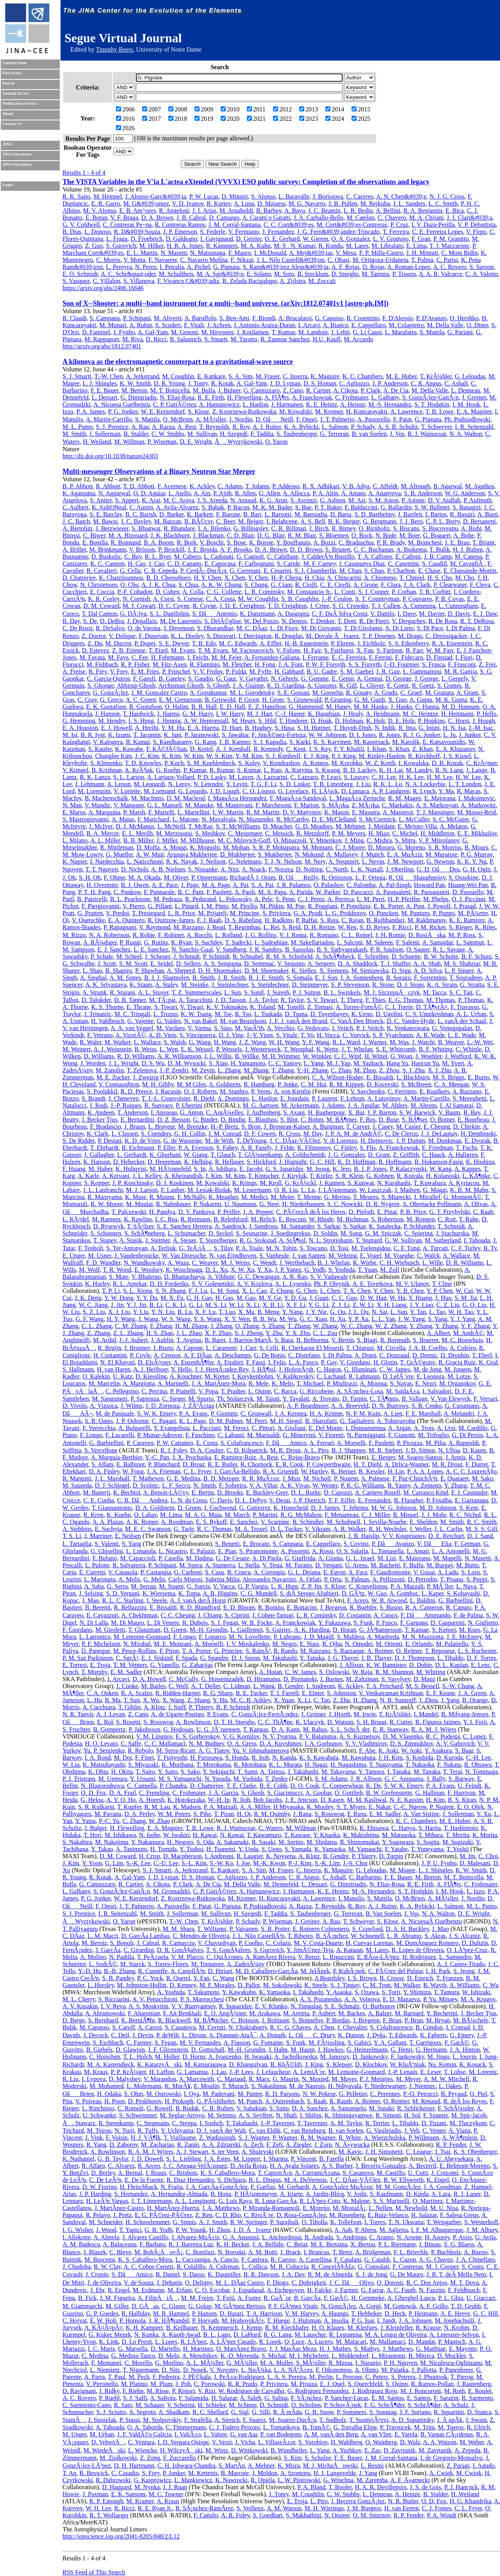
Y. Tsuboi (192, 1849)
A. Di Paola (266, 1558)
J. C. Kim (147, 756)
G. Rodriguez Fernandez (318, 2391)
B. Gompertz (109, 1729)
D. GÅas (145, 2306)
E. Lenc (481, 1665)
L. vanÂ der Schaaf (462, 1021)
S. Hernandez (131, 2194)
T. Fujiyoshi (172, 1757)
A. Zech (253, 2144)
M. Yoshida (247, 1778)
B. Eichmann (137, 1147)
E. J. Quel (332, 2384)
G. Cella (130, 570)
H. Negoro (180, 1842)
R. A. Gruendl (280, 1471)
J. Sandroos (263, 1226)
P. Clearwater (450, 584)
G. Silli (261, 2412)
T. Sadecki (238, 942)
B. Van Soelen (383, 1913)
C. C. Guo (344, 1297)
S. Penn (285, 899)
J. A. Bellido (268, 2244)
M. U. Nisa (444, 2208)
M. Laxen (241, 777)
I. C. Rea (166, 1219)
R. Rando (285, 1650)
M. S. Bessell (422, 1686)
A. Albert (438, 1333)
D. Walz (410, 2442)
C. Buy (132, 556)
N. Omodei (359, 1643)
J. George (426, 678)
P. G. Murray (477, 854)
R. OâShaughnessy (417, 877)
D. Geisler (248, 238)
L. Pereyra (119, 267)
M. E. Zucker (113, 1077)
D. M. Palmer (226, 1421)
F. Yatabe (396, 1849)
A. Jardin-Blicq (324, 2194)
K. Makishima (361, 1835)
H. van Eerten (401, 2508)
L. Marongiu (100, 1579)
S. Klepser (339, 2064)
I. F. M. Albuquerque (437, 2229)
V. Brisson (142, 549)
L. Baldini (422, 1600)
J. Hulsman (307, 2320)
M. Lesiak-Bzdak (209, 1190)
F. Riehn (133, 2391)
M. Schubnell (343, 1521)
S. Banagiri (467, 507)
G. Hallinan (430, 1792)
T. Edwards (403, 2035)
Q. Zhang (247, 1326)
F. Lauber (172, 1190)
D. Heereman (164, 1161)
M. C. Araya (178, 500)
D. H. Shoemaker (219, 970)
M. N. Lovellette (250, 1636)
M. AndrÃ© (468, 1333)
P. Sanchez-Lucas (346, 2398)
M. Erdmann (148, 2290)
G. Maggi (435, 1190)
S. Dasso (194, 2274)
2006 (125, 109)
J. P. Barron (382, 1112)
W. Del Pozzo (261, 621)
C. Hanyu (403, 1828)
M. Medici (254, 1197)
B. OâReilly (298, 877)
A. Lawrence (406, 411)
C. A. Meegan (451, 1084)
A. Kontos (316, 763)
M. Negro (284, 1643)
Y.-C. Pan (157, 1457)
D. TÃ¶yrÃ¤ (432, 1007)
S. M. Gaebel (356, 671)
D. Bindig (233, 1119)
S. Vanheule (274, 1255)
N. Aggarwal (114, 493)
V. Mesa (346, 252)
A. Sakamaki (232, 1842)
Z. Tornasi (320, 1007)
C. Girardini (138, 1950)
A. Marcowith (196, 2079)
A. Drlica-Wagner (406, 1464)
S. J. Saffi (135, 2398)
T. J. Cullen (385, 605)
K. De (373, 1785)
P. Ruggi (130, 942)
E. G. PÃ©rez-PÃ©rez (163, 2215)
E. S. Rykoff (211, 1521)
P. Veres (261, 1091)
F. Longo (91, 1435)
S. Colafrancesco (241, 1442)
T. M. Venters (130, 1665)
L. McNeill (171, 826)
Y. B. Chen (410, 1290)
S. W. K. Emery (156, 1413)
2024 (334, 118)
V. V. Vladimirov (366, 1743)
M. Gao (245, 1297)
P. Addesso (285, 486)
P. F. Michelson (101, 1643)
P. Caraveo (140, 1442)
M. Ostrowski (163, 2093)
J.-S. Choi (355, 1863)
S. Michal (274, 2355)
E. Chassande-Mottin (469, 570)
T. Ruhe (469, 1219)
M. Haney (338, 706)
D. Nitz (171, 2369)
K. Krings (244, 1183)
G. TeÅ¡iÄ (195, 1248)
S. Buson (391, 1607)
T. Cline (442, 1283)
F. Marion (306, 805)
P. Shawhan (149, 970)
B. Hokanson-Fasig (438, 1161)
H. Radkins (278, 920)
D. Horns (193, 2056)
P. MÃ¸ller (440, 1586)
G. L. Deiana (304, 1572)
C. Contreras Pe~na (127, 224)
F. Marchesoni (273, 805)
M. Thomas (440, 1000)
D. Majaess (271, 203)
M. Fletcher (237, 664)
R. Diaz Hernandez (190, 2179)
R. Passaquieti (431, 892)
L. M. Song (225, 1290)
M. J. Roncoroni (420, 2391)
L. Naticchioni (145, 861)
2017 (151, 118)
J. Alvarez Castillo (145, 2237)
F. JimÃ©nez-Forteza (278, 734)
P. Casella (171, 1558)
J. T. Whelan (357, 1049)
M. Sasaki (381, 2108)
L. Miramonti (388, 2355)
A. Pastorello (373, 419)
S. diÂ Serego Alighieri (309, 1593)
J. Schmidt (186, 956)
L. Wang (263, 1686)
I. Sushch (211, 2123)
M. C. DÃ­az (251, 628)
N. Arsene (408, 2237)
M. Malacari (351, 2341)
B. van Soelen (369, 433)
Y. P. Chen (439, 1290)
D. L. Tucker (286, 1529)
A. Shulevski (257, 2151)
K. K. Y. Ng (472, 861)
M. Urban (102, 2434)
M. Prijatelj (212, 913)
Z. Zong (150, 2457)
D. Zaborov (123, 2144)
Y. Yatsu (85, 1821)
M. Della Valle (445, 325)
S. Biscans (406, 528)
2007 (151, 109)
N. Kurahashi (393, 1183)
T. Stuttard (368, 1240)
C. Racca (285, 1391)
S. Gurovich (121, 245)
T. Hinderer (293, 720)
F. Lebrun (352, 1098)
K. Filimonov (313, 1147)
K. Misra (289, 2465)
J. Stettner (157, 1240)
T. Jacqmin (147, 734)
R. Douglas (289, 636)
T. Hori (93, 1835)
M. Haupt (302, 2049)
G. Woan (401, 1056)
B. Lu (185, 1312)
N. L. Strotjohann (330, 1240)
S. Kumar (249, 770)
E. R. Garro (105, 203)
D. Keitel (201, 749)
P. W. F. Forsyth (325, 664)
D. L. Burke (306, 1492)
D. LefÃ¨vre (397, 1376)
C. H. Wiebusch (399, 1262)
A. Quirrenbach (284, 2101)
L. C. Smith (443, 203)
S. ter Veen (224, 2151)
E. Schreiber (373, 956)
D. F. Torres (481, 1658)
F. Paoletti (219, 892)
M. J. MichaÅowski (330, 2465)
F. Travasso (464, 1007)
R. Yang (96, 2144)
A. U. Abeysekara (451, 2158)
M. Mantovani (234, 805)
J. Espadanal (248, 2290)
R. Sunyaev (158, 1105)
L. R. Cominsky (264, 591)
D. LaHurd (247, 2334)
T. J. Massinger (435, 812)
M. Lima (171, 1514)
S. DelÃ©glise (222, 621)
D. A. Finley (104, 1471)
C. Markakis (397, 805)
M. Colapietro (406, 325)
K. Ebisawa (373, 1828)
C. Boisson (245, 2020)
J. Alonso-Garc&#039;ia (155, 196)
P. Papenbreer (456, 2369)
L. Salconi (349, 942)
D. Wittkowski (249, 2450)
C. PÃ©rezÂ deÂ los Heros (311, 1211)
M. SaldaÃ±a (402, 1391)
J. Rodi (98, 1105)
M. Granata (439, 692)
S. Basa (284, 1340)
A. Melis (129, 1579)
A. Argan (399, 1428)
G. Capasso (329, 318)
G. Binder (205, 1119)
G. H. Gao (199, 1297)
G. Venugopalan (452, 1028)
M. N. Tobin (281, 1248)
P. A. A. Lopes (425, 1471)
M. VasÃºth (249, 1028)
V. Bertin (342, 1340)
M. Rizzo (74, 935)
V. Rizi (206, 2391)
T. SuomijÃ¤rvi (368, 2419)
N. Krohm (457, 2327)
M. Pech (139, 2376)
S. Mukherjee (274, 854)
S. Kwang (327, 770)
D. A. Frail (122, 1792)
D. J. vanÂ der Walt (221, 2130)
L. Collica (254, 2266)
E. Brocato (256, 1543)
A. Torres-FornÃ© (359, 1007)
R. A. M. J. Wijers (434, 1729)
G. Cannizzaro (261, 390)
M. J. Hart (259, 713)
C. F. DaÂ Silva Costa (339, 613)
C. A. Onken (102, 1693)
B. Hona (221, 2194)
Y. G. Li (318, 1304)
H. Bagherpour (326, 1112)
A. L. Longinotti (195, 2201)
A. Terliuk (163, 1248)
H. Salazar (424, 2215)
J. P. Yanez (288, 1269)
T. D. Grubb (466, 2306)
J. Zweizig (146, 1077)
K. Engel (438, 2179)
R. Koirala (410, 1175)
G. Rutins (156, 942)
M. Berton (134, 390)
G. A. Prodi (308, 913)
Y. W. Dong (118, 1297)
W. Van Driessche (184, 1255)
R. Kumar (221, 770)
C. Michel (404, 833)
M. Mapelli (447, 1558)
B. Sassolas (299, 949)
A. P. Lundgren (391, 791)
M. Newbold (411, 2208)
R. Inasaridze (235, 2006)
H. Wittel (376, 1056)
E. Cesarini (277, 570)
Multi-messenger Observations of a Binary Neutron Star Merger (158, 471)
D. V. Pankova (196, 1211)
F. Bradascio (105, 1126)
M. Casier (408, 1126)
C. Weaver (205, 1262)
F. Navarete (162, 259)
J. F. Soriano (415, 2412)
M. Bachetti (385, 1565)
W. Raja (362, 1672)
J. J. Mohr (433, 1514)
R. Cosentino (362, 318)
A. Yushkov (346, 2450)
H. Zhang (365, 1700)
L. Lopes (166, 2341)
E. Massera (366, 812)
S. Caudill (434, 563)
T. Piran (224, 1814)
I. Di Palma (460, 628)
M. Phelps (435, 899)
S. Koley (249, 763)
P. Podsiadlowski (265, 1906)
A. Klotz (154, 1707)
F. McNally (191, 1197)
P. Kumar (194, 770)
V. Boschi (212, 542)
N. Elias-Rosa (177, 397)
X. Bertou (362, 2244)
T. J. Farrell (284, 1693)
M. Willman (129, 441)
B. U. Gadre (322, 671)
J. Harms (168, 713)
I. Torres (375, 2222)
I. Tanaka (398, 1771)
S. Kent (468, 1507)
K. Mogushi (205, 847)
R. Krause (428, 2327)
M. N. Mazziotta (422, 1636)
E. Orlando (418, 1643)
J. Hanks (401, 706)
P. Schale (102, 956)
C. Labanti (231, 1435)
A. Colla (193, 591)
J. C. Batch (76, 521)
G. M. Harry (197, 713)
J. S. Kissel (457, 756)
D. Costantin (355, 1615)
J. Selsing (91, 1593)
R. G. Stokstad (257, 1240)
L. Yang (313, 1063)
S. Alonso (263, 196)
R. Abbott (108, 486)
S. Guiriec (278, 1629)
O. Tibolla (314, 2222)
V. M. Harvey (302, 2313)
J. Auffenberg (263, 1112)
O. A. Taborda (144, 2427)
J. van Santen (308, 1255)
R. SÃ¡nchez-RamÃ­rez (204, 2508)
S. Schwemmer (138, 2115)
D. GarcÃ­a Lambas (145, 1935)
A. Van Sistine (421, 1814)
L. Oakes (450, 2086)
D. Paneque (95, 1650)
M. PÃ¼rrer (473, 913)
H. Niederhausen (303, 1204)
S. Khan (399, 749)
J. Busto (163, 1347)
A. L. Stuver (153, 992)
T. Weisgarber (444, 2222)
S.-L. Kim (193, 1863)
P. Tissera (404, 274)
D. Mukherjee (237, 854)
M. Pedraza (168, 899)
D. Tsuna (296, 1014)
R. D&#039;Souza (137, 231)
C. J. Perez (311, 899)
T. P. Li (111, 1290)
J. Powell (438, 906)
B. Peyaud (453, 2093)
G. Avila (485, 2237)
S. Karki (299, 742)
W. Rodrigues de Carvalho (251, 2391)
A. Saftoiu (163, 2398)
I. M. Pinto (214, 906)
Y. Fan (201, 1978)
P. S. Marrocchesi (202, 1999)
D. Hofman (349, 720)
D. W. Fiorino (99, 2186)
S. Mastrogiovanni (85, 819)
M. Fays (118, 657)
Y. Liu (140, 1312)
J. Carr (248, 1347)
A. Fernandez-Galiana (271, 657)
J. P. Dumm (410, 1140)
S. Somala (299, 977)
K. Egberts (433, 2035)
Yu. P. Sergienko (104, 1750)
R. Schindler (308, 1521)
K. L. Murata (285, 1764)
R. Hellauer (229, 1161)
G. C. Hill (322, 1161)
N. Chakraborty (248, 2027)
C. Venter (434, 2130)
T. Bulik (439, 549)
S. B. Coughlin (299, 598)
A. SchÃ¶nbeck (335, 956)
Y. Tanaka (312, 1658)
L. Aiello (179, 493)
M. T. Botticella (170, 390)
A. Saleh (250, 2398)
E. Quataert (454, 1478)
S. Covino (355, 1543)
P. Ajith (222, 493)
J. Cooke (127, 1686)
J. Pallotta (423, 2369)
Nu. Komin (442, 2064)
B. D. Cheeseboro (168, 577)
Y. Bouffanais (293, 542)
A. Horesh (151, 1799)
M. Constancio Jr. (309, 591)
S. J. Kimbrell (283, 756)
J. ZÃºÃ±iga (198, 1405)
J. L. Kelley (146, 1175)
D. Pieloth (361, 1211)
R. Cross (289, 1133)
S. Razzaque (349, 1650)
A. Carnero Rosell (377, 1492)
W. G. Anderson (465, 493)
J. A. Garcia (223, 1792)
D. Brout (194, 1464)
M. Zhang (256, 1070)
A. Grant (467, 692)
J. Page (189, 885)
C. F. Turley (465, 1248)
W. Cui (464, 1290)
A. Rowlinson (193, 1722)
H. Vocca (328, 1035)
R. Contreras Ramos (180, 224)
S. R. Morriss (444, 847)
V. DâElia (434, 1543)
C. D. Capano (184, 563)
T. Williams (211, 1928)
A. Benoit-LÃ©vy (165, 1492)
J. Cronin (97, 2274)
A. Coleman (224, 2266)
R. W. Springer (248, 2222)
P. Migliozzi (342, 1383)
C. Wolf (178, 1686)
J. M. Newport (405, 861)
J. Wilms (132, 1405)
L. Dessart (105, 397)
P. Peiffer (228, 1211)
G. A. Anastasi (241, 2237)
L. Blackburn (412, 1077)
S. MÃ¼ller (310, 2362)
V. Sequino (291, 963)
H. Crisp (149, 1856)
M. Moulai (139, 1204)
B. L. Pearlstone (130, 899)
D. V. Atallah (444, 500)
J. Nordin (240, 419)
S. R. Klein (349, 1175)
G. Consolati (373, 2266)
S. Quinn (397, 2384)
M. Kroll (271, 1183)
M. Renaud (426, 2101)
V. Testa (272, 1565)
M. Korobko (346, 763)
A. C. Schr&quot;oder (128, 274)
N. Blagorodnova (102, 1785)
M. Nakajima (111, 1842)
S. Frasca (433, 664)
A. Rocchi (199, 935)
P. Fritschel (176, 671)
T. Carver (357, 1126)
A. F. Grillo (433, 2306)
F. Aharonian (144, 2013)
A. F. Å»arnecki (410, 2480)
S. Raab (317, 2101)
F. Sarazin (446, 2398)
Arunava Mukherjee (192, 854)
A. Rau (140, 426)
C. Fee (140, 657)
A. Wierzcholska (384, 2137)
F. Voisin (117, 2137)
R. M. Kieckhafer (286, 2327)
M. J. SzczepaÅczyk (392, 992)
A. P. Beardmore (307, 1405)
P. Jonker (173, 2473)
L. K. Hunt (284, 1586)
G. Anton (191, 1112)
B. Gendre (291, 1686)
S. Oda (205, 1842)
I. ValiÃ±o (188, 2434)
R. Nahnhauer (173, 1204)
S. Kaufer (100, 749)
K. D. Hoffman (356, 1161)
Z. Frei (487, 664)
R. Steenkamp (116, 2123)
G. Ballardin (395, 507)
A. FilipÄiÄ (158, 2298)
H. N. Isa (454, 727)
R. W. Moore (107, 1204)
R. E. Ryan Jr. (155, 2508)
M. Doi (123, 1757)
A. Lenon (118, 784)
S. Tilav (223, 1248)
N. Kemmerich (219, 2327)
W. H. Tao (460, 1312)
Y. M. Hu (172, 727)
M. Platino (134, 2384)
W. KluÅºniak (407, 2064)
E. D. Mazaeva (401, 1999)
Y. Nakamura (147, 1842)
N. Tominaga (481, 1771)
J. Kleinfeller (396, 2327)
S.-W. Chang (458, 1686)
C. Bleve (120, 2252)
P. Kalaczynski (408, 1168)
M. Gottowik (400, 2306)
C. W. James (394, 1369)
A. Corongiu (269, 1572)
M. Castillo (391, 2172)
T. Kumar (283, 332)
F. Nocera (281, 869)
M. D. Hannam (460, 706)
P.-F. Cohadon (134, 591)
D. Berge (73, 2020)
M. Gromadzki (171, 1891)
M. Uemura (112, 1778)
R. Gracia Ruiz (457, 1362)
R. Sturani (122, 992)
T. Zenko (276, 1778)
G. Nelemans (245, 861)
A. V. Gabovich (455, 1743)
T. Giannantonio (112, 1507)
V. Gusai (424, 1572)
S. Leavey (356, 777)
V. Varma (199, 1028)
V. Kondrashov (281, 763)
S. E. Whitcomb (396, 1049)
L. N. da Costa (189, 1500)
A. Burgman (327, 1126)
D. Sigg (401, 970)
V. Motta (134, 259)
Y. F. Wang (315, 1042)
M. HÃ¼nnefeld (170, 1168)
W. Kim (193, 756)
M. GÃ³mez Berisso (239, 2306)
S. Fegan (166, 2042)
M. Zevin (203, 1070)
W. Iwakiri (176, 1835)
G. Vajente (140, 1021)
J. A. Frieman (163, 1471)
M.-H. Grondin (208, 1629)
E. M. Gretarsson (180, 699)
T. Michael (309, 1383)
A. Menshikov (200, 2355)
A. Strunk (94, 992)
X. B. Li (272, 1304)
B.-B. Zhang (119, 1971)
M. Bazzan (167, 521)
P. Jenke (288, 1084)
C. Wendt (264, 1262)
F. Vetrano (99, 1035)
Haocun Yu (425, 1063)
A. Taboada (109, 2427)
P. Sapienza (144, 1398)
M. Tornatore (207, 1964)
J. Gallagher (99, 1154)
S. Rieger (460, 927)
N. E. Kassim (406, 1799)
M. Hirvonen (217, 332)
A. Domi (365, 1355)
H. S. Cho (439, 577)
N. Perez (146, 267)
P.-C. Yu (109, 1821)
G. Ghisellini (107, 1551)
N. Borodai (231, 2252)
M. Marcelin (104, 1383)
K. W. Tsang (196, 1014)
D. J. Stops (410, 984)
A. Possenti (294, 1551)
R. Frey (98, 671)
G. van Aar (243, 2434)
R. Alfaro (93, 2165)
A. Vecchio (281, 1028)
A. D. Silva (428, 970)
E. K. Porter (388, 906)
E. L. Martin (142, 252)
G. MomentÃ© (463, 1197)
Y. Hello (181, 1369)
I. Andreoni (320, 1686)
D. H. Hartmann (134, 2465)
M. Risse (157, 2391)
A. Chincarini (344, 577)
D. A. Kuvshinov (280, 1743)
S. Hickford (261, 1161)
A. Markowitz (478, 805)
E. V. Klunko (271, 2006)
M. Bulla (204, 390)
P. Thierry (201, 1707)
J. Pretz (122, 2215)
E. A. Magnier (474, 411)
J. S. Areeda (212, 500)
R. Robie (144, 935)
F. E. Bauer (104, 390)
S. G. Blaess (459, 2244)
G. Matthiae (431, 2348)
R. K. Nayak (181, 861)
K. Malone (356, 2201)
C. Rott (447, 1219)
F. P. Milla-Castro (381, 252)
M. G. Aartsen (260, 1105)
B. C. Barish (140, 514)
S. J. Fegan (224, 1622)
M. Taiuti (268, 1398)
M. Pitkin (271, 906)
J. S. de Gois (425, 2487)
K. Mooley (320, 1806)
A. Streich (227, 2419)
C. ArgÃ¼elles (224, 1112)
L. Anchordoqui (282, 2237)
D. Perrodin (422, 1579)
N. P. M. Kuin (363, 1413)
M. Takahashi (280, 1658)
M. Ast (357, 500)
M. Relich (263, 1219)
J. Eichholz (371, 643)
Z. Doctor (94, 636)
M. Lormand (159, 791)
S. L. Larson (128, 777)
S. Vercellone (101, 1450)
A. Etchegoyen (285, 2290)
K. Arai (151, 500)
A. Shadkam (174, 2412)
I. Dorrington (255, 636)
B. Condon (429, 2027)
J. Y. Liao (421, 1304)
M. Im (467, 1856)
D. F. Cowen (260, 1133)
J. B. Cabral (191, 217)
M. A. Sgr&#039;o (219, 274)
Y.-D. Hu (89, 1971)
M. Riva (132, 339)
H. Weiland (97, 441)
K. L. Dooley (187, 636)
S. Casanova (180, 2027)
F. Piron (169, 1650)
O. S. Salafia (352, 1551)
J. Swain (476, 2419)
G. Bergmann (379, 521)
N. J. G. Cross (447, 196)
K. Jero (342, 1168)
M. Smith (74, 433)
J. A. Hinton (465, 2049)
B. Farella (331, 2158)
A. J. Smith (213, 2222)
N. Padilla (121, 1957)
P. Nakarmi (207, 1204)
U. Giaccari (480, 2298)
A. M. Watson (283, 2508)
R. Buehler (363, 1607)
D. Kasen (474, 1450)
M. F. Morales (216, 1985)
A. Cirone (365, 584)
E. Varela (406, 2434)
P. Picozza (409, 1442)
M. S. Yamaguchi (180, 1778)
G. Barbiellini (106, 1442)
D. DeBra (112, 621)
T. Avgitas (189, 1340)
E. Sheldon (423, 1521)
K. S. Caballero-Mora (227, 2172)
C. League (419, 2151)
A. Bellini (388, 210)
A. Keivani (115, 1175)
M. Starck (132, 1964)
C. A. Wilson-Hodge (337, 1077)
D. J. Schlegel (112, 1485)
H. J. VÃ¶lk (146, 2137)
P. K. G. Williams (362, 1485)
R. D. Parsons (282, 2093)
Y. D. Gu (295, 1297)
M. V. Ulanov (412, 1283)
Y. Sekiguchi (218, 1771)
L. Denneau (465, 390)
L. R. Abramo (404, 1935)
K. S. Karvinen (332, 742)
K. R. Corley (104, 598)
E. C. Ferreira (349, 657)
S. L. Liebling (183, 2158)
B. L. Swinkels (342, 992)
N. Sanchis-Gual (192, 949)
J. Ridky (109, 2391)
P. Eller (166, 1147)
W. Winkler (317, 1056)
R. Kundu (330, 245)
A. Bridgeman (373, 2252)
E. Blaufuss (262, 1119)
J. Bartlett (410, 514)
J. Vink (94, 2137)
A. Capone (189, 1347)
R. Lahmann (363, 1376)
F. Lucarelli (119, 1435)
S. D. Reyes (374, 927)
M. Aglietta (393, 2229)
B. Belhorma (312, 1340)
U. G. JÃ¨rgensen (218, 1729)
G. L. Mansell (164, 805)
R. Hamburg (259, 1084)
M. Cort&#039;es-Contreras (352, 224)
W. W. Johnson (327, 734)
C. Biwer (94, 535)
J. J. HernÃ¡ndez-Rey (221, 1369)
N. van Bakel (200, 1021)
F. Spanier (435, 2115)
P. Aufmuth (477, 500)
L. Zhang (229, 1070)
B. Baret (215, 1340)
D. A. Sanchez (310, 2108)
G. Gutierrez (254, 1507)
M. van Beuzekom (243, 1021)
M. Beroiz (94, 1943)
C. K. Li (175, 1304)
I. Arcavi (309, 325)
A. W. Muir (150, 854)
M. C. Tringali (132, 1014)
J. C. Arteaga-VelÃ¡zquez (195, 2165)
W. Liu (71, 1764)
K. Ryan (181, 942)
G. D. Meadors (313, 826)
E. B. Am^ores (137, 210)
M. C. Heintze (420, 713)
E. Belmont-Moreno (464, 2165)
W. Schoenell (367, 1935)
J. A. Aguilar (363, 1105)
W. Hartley (314, 1471)
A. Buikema (411, 549)
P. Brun (414, 2020)
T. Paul (116, 2376)
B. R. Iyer (92, 734)
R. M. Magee (404, 798)
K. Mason (336, 812)
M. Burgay (440, 1565)
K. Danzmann (257, 613)
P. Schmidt (216, 956)
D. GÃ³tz (352, 1593)
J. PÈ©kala (196, 2376)
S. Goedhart (267, 2515)
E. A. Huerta (203, 727)
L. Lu (308, 1190)
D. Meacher (277, 826)
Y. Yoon (92, 1863)
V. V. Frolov (208, 671)
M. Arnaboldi (236, 210)
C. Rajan (352, 920)
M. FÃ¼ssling (327, 2042)
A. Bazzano (467, 1091)
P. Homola (133, 2320)
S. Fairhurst (339, 650)
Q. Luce (294, 2341)
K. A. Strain (442, 984)
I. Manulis (351, 1898)
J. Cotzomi (444, 2172)
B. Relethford (231, 1219)
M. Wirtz (216, 2450)
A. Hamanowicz (219, 404)
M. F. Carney (319, 563)
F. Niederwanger (385, 2086)
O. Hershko (464, 318)
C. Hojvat (74, 2320)
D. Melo (168, 2355)
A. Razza (163, 426)
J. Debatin (169, 2282)
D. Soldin (325, 1233)
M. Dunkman (444, 1140)
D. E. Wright (196, 441)
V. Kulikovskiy (295, 1376)
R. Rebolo (140, 1750)
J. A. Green (472, 1693)
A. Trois (424, 1428)
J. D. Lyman (285, 383)
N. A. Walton (465, 433)
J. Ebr (97, 2290)
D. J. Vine (231, 1035)
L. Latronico (95, 1636)
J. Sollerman (104, 433)
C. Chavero (392, 217)
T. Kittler (321, 1175)
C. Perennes (385, 2093)
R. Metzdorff (312, 833)
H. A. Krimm (326, 1413)
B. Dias (71, 231)
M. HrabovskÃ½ (242, 2320)
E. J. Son (326, 977)
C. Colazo (278, 1943)
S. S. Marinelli (391, 2201)
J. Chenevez (123, 1098)
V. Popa (208, 1391)
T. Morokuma (213, 1764)
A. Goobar (318, 1792)
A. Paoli (244, 892)
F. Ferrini (380, 657)
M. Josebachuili (454, 2320)
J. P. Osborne (132, 1421)
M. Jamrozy (334, 2056)
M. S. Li (215, 1304)
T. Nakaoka (419, 1764)
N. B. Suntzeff (398, 1700)
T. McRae (200, 826)
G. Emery (462, 2035)
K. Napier (74, 861)
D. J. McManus (135, 826)
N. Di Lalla (94, 1622)
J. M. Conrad (224, 1133)
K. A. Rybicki (301, 426)
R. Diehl (203, 1098)
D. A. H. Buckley (407, 1928)
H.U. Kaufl (326, 339)
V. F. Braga (124, 217)
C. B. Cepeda (160, 570)
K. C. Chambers (363, 376)
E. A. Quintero (126, 920)
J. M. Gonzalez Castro (159, 692)
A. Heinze (352, 404)
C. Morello (138, 2362)
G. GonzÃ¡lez (110, 692)
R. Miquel (405, 1514)
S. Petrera (403, 2376)
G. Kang (205, 742)
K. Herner (343, 1471)
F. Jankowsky (407, 2056)
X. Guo (397, 699)
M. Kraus (95, 2072)
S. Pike (202, 1814)
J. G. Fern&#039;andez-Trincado (338, 231)
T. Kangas (255, 1729)
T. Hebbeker (366, 2313)
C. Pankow (127, 892)
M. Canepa (468, 556)
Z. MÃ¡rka (365, 805)
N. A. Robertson (109, 935)
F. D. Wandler (103, 1262)
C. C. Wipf (347, 1056)
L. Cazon (404, 2259)
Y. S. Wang (207, 1319)
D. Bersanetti (479, 521)
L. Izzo (475, 1891)
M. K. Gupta (451, 699)
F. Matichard (153, 819)
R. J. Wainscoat (426, 433)
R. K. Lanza (95, 777)
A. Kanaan (349, 1950)
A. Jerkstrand (142, 376)
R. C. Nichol (465, 1514)
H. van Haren (113, 1369)
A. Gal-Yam (153, 332)
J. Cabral (148, 1943)
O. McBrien (178, 419)
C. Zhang (134, 1821)
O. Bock (362, 535)
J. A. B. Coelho (428, 1347)
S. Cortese (190, 598)
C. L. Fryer (197, 1471)
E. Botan (96, 217)
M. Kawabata (358, 1757)
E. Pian (227, 1551)
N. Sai (379, 1312)
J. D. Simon (420, 1450)
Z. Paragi (458, 2465)
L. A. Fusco (303, 1362)
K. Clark (97, 1133)
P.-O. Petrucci (420, 2093)
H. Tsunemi (220, 1849)
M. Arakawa (264, 2013)
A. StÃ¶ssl (292, 1240)
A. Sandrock (230, 1226)
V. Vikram (317, 1529)
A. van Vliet (376, 2434)
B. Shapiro (118, 970)
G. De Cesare (232, 1558)
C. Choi (488, 1856)
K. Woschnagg (184, 1269)
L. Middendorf (350, 2355)
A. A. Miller (255, 1806)
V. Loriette (127, 791)
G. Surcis (198, 1586)
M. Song (351, 1233)
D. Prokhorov (144, 2101)
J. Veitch (342, 1028)
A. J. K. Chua (158, 584)
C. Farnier (139, 2042)
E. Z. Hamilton (267, 706)
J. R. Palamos (294, 885)
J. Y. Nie (316, 1312)
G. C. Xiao (313, 1319)
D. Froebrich (146, 238)
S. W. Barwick (417, 1112)
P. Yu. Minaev (440, 1999)
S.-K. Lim (326, 1863)
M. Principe (244, 913)
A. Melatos (454, 826)
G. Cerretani (245, 570)
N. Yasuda (217, 1778)
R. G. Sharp (218, 1693)
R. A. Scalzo (136, 1693)
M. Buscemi (99, 2259)
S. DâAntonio (214, 613)
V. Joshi (356, 2194)
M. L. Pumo (77, 426)
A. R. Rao (294, 1276)
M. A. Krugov (478, 1999)
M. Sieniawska (369, 970)
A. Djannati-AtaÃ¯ (233, 2035)
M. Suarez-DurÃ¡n (292, 2419)
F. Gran (421, 238)
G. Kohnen (380, 1175)
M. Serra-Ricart (175, 1750)
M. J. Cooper (442, 2266)
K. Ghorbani (165, 1154)
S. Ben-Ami (234, 318)
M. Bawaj (105, 521)
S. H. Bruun (371, 1722)
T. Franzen (449, 1978)
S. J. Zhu (413, 1070)
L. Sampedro (455, 1957)
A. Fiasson (236, 2042)
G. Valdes (169, 1021)
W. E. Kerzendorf (163, 411)
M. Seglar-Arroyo (182, 2115)
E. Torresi (74, 1665)
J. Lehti (340, 332)
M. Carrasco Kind (425, 1492)
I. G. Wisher (77, 2229)
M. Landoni (313, 332)
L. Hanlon (255, 404)
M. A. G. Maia (203, 1514)
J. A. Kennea (291, 1413)
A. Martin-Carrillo (109, 419)
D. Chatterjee (79, 577)
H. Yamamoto (247, 1063)
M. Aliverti (168, 318)
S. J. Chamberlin (315, 570)
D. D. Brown (306, 549)
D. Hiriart (220, 1971)
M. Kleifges (362, 2327)
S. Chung (256, 584)
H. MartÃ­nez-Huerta (173, 2208)
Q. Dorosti (390, 2282)
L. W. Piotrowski (299, 2480)
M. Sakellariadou (312, 942)
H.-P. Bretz (224, 1126)
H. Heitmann (457, 713)
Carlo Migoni (185, 1579)
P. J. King (343, 756)
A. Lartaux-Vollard (170, 777)
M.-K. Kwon (269, 1863)
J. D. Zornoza (163, 1405)
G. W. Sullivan (403, 1240)
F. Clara (390, 584)
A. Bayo (294, 210)
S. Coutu (473, 2266)
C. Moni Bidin (459, 252)
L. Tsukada (268, 1014)
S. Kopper (96, 1183)
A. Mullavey (341, 854)
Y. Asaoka (339, 1992)
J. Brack (290, 2252)
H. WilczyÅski (181, 2450)
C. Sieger (173, 1398)
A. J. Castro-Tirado (461, 1964)
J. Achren (218, 325)
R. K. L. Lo (387, 784)
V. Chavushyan (217, 1943)
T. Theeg (351, 1000)
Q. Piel (478, 2093)
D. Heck (395, 2313)
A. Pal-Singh (395, 885)
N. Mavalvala (219, 819)
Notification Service (20, 103)
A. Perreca (340, 899)
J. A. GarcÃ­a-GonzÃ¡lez (217, 2186)
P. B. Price (413, 1211)
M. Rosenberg (346, 2215)
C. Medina (95, 2355)
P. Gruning (338, 699)
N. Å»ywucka (352, 2144)
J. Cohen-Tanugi (272, 1615)
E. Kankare (211, 376)
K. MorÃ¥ (177, 2086)
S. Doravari (221, 636)
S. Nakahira (77, 1842)
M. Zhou (365, 1070)
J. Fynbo (124, 332)
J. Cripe (319, 605)
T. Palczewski (128, 1211)
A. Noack (253, 869)
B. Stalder (135, 433)
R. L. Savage (449, 949)
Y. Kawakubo (239, 1992)
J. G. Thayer (342, 1658)
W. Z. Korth (380, 763)
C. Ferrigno (402, 1091)
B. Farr (414, 650)
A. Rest (186, 426)
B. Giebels (99, 2049)
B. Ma (112, 1700)
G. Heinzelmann (367, 2049)
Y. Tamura (371, 1771)
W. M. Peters (174, 1814)
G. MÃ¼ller (242, 2362)
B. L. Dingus (265, 2179)
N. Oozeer (337, 2515)
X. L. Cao (254, 1290)
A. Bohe (463, 535)
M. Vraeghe (399, 1255)
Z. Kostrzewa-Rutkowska (244, 411)
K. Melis (283, 1383)
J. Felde (284, 1147)
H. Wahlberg (346, 2442)
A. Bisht (471, 528)
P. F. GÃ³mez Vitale (293, 2306)
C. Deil (120, 2035)
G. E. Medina (183, 1478)
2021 (256, 118)
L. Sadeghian (271, 942)
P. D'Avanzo (431, 318)
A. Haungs (334, 2313)
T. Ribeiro (300, 1935)
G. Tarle (183, 1529)
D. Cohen (167, 591)
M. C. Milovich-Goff (244, 840)
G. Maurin (286, 2079)
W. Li (236, 1304)
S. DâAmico (131, 2274)
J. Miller (167, 840)
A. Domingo (233, 1098)
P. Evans (217, 1714)
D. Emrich (420, 1978)
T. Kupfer (129, 1806)
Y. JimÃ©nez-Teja (310, 1950)
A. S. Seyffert (256, 2115)
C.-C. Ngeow (410, 1806)
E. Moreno (316, 2208)
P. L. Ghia (450, 2298)
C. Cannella (142, 1785)
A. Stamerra (220, 1565)
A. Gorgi (370, 2306)
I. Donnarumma (365, 1428)
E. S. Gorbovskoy (197, 1736)
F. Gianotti (401, 1435)
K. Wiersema (159, 1593)
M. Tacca (434, 992)
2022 (282, 118)
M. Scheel (129, 956)
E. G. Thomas (406, 1000)
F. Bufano (104, 1558)
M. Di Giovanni (321, 628)
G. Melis (154, 1579)
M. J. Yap (338, 1063)
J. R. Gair (388, 671)
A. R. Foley (235, 2515)
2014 (334, 109)
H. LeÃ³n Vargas (107, 2201)
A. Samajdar (437, 942)
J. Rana (302, 1814)
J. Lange (476, 770)
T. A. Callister (374, 556)
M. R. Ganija (460, 671)
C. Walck (428, 1255)
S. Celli (268, 1347)
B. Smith (204, 977)
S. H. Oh (90, 877)
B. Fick (87, 2298)
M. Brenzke (193, 1126)
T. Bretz (342, 2252)
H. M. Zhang (191, 1326)
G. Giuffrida (299, 1558)
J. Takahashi (303, 1771)
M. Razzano (188, 927)
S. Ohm (133, 2093)
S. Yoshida (341, 1269)
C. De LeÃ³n (105, 2179)
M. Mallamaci (387, 2341)
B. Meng (268, 1312)
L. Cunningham (458, 605)
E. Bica (454, 210)
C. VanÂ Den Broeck (357, 1021)
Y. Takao (102, 1849)
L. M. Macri (103, 1935)
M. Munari (112, 325)
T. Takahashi (241, 2123)
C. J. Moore (350, 847)
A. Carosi (150, 2027)
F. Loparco (212, 1636)
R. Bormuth (395, 1340)
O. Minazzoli (289, 840)
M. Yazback (368, 1063)
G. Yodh (314, 1269)
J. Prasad (465, 906)
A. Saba (94, 1586)
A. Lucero (320, 2341)
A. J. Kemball (233, 749)
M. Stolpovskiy (162, 2419)
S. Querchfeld (365, 2384)
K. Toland (262, 1007)
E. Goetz (398, 685)
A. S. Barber (336, 2165)
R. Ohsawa (477, 1764)
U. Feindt (469, 1785)
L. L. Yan (383, 1319)
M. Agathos (479, 486)
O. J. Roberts (200, 1091)
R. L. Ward (346, 1042)
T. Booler (340, 2487)
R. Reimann (195, 1219)
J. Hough (483, 720)
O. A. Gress (242, 1743)
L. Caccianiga (192, 2259)
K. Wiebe (364, 1262)
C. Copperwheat (342, 1785)
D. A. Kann (285, 1729)
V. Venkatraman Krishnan (391, 1693)
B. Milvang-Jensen (464, 1714)
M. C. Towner (165, 2494)
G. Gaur (226, 678)
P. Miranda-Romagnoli (271, 2208)
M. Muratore (441, 854)
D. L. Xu (216, 1269)
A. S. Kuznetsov (359, 1736)
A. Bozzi (324, 542)
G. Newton (440, 861)
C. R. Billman (288, 528)
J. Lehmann (89, 784)
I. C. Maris (101, 2348)
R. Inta (407, 727)
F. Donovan (153, 636)
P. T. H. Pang (94, 892)
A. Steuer (184, 1240)
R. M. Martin (262, 812)
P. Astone (413, 500)
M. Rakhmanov (426, 920)
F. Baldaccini (361, 507)
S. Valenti (107, 1543)
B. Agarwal (447, 486)
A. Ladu (448, 1572)
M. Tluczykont (468, 2123)
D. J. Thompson (414, 1658)
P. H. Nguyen (400, 2362)
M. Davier (432, 613)
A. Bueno (476, 2252)
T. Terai (452, 1771)
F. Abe (367, 1750)
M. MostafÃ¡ (348, 2208)
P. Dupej (144, 643)
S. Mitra (405, 840)
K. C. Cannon (107, 563)
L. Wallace (147, 1042)
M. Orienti (389, 1643)
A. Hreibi (146, 727)
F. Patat (402, 419)
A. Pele (263, 899)
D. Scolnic (146, 1485)
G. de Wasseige (183, 1140)
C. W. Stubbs (168, 433)
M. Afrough (415, 486)
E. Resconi (292, 1219)
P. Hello (486, 713)
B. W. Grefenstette (389, 1792)
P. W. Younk (191, 2229)
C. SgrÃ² (127, 1658)
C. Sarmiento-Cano (86, 2405)
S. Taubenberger (297, 433)
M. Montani (317, 847)
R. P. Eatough (106, 2501)
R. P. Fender (451, 2144)
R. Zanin (188, 2144)
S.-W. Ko (221, 1863)
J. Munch (372, 854)
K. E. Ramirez (467, 920)
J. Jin (117, 1304)
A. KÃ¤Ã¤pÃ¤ (103, 2327)
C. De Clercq (401, 1133)
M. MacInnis (147, 798)
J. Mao (90, 1600)
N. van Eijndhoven (232, 1255)
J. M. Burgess (364, 2508)
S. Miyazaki (143, 1764)
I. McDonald (270, 252)
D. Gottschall (207, 2049)
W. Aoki (411, 1750)
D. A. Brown (157, 217)
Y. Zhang (420, 1326)
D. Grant (379, 1154)
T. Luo (227, 1312)
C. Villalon (106, 281)
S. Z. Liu (94, 1312)
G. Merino (337, 1197)
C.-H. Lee (478, 1757)
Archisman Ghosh (181, 685)
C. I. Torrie (399, 1007)
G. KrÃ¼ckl (300, 1183)
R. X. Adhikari (320, 486)
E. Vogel (370, 1255)
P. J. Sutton (306, 992)
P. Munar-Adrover (159, 1435)
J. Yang (450, 1700)
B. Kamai (138, 742)
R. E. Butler (223, 1464)
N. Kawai (232, 1835)
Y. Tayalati (295, 1398)
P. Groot (248, 699)
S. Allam (102, 1464)
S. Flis (368, 1147)
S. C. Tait (461, 992)
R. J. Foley (173, 1450)
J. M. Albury (482, 2229)
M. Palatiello (452, 1643)
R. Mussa (340, 2362)
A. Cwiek (441, 2473)
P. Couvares (417, 598)
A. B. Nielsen (168, 869)
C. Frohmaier (351, 397)
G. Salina (276, 2398)
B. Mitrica (421, 2355)
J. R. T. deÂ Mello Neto (456, 2274)
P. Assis (462, 2237)
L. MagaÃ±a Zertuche (357, 798)
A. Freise (74, 671)
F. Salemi (407, 942)
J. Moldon (264, 2473)
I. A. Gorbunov (323, 1743)
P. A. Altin (325, 493)
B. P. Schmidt (233, 1707)
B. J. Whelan (334, 1262)
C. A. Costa (220, 598)
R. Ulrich (478, 2427)
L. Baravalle (294, 196)
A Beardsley (329, 1978)
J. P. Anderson (390, 383)
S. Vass (223, 1028)
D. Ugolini (388, 1014)
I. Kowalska (413, 763)
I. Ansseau (164, 1112)
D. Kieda (417, 2194)
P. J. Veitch (370, 1028)
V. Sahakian (251, 2108)
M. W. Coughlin (258, 598)
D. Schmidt (274, 2405)
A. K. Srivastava (106, 984)
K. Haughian (324, 713)
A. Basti (487, 514)
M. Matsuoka (398, 1835)
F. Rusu (356, 1814)
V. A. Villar (263, 1485)
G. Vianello (164, 1665)
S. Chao (374, 570)
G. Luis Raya (235, 2201)
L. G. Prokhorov (345, 913)
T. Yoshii (457, 1849)
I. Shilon (310, 2115)
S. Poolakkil (102, 1091)
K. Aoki (388, 1750)
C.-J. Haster (290, 713)
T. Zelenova (141, 1070)
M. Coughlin (178, 376)
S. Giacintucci (285, 1792)
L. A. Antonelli (451, 1551)
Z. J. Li (341, 1304)
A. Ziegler (298, 2144)
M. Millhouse (197, 840)
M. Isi (69, 734)
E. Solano (258, 274)
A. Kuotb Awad (180, 2334)
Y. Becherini (442, 2013)
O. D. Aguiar (149, 493)
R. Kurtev (219, 203)
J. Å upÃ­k (449, 2419)
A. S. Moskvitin (148, 2006)
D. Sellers (188, 963)
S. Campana (104, 318)
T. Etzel (158, 650)
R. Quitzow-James (171, 920)
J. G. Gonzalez (346, 1154)
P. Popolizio (355, 906)
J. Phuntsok (432, 2376)
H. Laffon (161, 2072)
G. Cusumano (462, 1405)
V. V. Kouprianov (403, 1536)
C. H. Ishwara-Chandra (186, 2465)
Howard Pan (429, 885)
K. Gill (347, 685)
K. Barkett (200, 514)
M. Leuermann (252, 1190)
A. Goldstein (225, 1084)
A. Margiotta (139, 1383)
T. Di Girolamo (363, 628)
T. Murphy (94, 1672)
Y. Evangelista (171, 1428)
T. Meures (366, 1197)
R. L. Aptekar (129, 1283)
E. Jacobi (250, 1168)
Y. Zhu (274, 1333)
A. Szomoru (295, 2473)
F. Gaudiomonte (390, 1572)
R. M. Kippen (346, 1084)
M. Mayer (344, 2079)
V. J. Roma (293, 935)
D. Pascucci (358, 892)
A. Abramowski (105, 2013)
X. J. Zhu (439, 1070)
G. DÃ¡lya (133, 613)
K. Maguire (325, 376)
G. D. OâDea (438, 869)
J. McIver (101, 826)
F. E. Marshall (423, 1413)
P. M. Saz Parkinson (87, 1658)
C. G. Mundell (259, 1593)
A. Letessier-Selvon (454, 2334)
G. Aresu (356, 1565)
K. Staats (141, 984)
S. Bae (303, 507)
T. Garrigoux (425, 2042)
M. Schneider (106, 2222)
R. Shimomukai (359, 1842)
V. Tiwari (191, 1007)
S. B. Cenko (426, 1405)
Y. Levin (237, 784)
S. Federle (212, 231)
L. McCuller (414, 819)
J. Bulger (229, 390)
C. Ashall (456, 383)
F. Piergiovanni (101, 906)
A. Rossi (322, 1551)
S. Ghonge (101, 685)
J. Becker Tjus (100, 1119)
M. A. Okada (145, 877)
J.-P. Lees (241, 2072)
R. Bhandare (179, 528)
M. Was (399, 1042)
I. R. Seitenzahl (474, 426)
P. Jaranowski (202, 734)
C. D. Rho (228, 2215)
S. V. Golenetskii (213, 1283)
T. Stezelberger (218, 1240)
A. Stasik (130, 1240)
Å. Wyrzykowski (238, 441)
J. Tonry (198, 383)
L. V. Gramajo (391, 238)
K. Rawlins (138, 1219)
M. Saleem (379, 942)
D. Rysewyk (108, 1226)
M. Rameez (106, 1219)
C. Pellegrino (121, 1391)
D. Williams (99, 1056)
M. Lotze (459, 1376)
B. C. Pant (191, 892)
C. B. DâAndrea (142, 1500)
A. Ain (201, 493)
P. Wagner (285, 2137)
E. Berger (383, 1457)
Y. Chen (258, 577)
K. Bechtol (126, 1492)
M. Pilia (435, 1442)
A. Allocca (296, 493)
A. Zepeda (467, 2450)
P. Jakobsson (144, 1729)
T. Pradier (233, 1391)
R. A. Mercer (102, 833)
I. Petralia (172, 267)
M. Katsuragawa (205, 2064)
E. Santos (418, 2398)
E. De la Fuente (144, 2179)
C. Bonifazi (200, 2252)
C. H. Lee (383, 777)
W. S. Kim (219, 756)
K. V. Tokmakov (226, 1007)
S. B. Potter (275, 1928)
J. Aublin (162, 1340)
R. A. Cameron (424, 1607)
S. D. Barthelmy (374, 514)
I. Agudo (484, 2465)
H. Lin (396, 1471)
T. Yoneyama (427, 1849)
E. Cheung (436, 1126)
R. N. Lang (449, 770)
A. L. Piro (316, 1450)
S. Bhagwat (146, 528)
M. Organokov (457, 1383)
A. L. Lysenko (293, 1283)
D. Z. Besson (173, 1119)
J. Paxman (95, 2494)
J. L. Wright (123, 1063)
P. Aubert (323, 2013)
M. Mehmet (350, 826)
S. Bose (236, 542)
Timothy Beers (114, 49)
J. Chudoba (76, 2266)
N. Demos (294, 621)
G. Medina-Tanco (133, 2355)
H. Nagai (316, 1764)
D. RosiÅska (426, 935)
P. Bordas (338, 2020)
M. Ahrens (424, 1105)
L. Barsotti (277, 514)
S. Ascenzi (303, 500)
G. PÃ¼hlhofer (215, 2101)
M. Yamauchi (365, 1849)
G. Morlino (169, 2362)
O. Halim (176, 706)
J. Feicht (197, 657)
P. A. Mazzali (406, 1586)
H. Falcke (319, 2290)
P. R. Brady (391, 542)
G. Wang (200, 1042)
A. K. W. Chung (221, 584)
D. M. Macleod (185, 798)
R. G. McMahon (300, 1514)
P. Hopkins (431, 720)
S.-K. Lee (138, 1863)
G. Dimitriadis (138, 397)
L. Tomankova (281, 2427)
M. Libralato (387, 245)
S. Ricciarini (113, 1999)
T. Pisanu (451, 1579)
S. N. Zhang (170, 1290)
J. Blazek (94, 2252)
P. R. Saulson (386, 949)
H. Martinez (198, 2348)
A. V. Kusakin (80, 2006)
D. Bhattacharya (184, 1276)
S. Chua (188, 584)
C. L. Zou (325, 1333)
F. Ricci (401, 927)
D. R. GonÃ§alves (180, 1950)
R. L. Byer (158, 556)
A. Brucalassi (295, 318)
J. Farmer (346, 2290)
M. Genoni (184, 332)
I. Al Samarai (456, 1105)
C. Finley (345, 1147)
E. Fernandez (374, 1500)
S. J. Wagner (254, 2137)
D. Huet (232, 727)
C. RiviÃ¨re (258, 2215)
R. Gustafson (145, 706)
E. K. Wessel (197, 1049)
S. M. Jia (466, 1297)
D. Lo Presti (136, 2341)
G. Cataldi (377, 2259)
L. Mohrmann (144, 2086)
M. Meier (282, 1197)
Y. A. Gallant (390, 2042)
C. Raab (483, 1211)
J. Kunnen (332, 1183)
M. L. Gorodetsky (252, 692)
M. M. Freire (197, 2298)
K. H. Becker (232, 2244)
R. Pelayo (98, 2215)
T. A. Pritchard (384, 1686)
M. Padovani (218, 2093)
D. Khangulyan (248, 2064)
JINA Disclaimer (17, 164)
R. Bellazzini (130, 1607)
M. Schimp (243, 2405)
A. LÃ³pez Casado (232, 2341)
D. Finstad (439, 657)
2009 (204, 109)
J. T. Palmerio (337, 419)
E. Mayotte (463, 2348)
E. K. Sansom (128, 2494)
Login (7, 185)
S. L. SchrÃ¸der (350, 1729)
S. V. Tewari (322, 1000)
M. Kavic (350, 2151)
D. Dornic (425, 1355)
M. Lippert (246, 2158)
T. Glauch (223, 1154)
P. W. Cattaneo (175, 1442)
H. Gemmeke (367, 2298)
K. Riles (485, 927)
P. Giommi (224, 1413)
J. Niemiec (422, 2086)
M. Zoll (389, 1269)
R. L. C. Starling (122, 1600)
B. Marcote (235, 2473)
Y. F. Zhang (475, 1326)
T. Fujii (225, 2298)
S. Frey (150, 2473)
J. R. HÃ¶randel (168, 2320)
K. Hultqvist (131, 1168)
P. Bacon (238, 507)
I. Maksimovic (476, 798)
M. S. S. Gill (481, 1529)
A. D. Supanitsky (412, 2419)
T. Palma (422, 259)
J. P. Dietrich (309, 1500)
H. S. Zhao (159, 1333)
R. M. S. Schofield (289, 956)
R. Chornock (257, 1464)
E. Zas (372, 2450)
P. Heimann (423, 2313)
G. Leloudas (470, 376)
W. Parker (328, 892)
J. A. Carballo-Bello (319, 217)
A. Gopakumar (208, 692)
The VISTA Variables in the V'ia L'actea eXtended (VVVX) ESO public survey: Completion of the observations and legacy (246, 182)
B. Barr (252, 514)
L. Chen (330, 1290)
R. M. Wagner (317, 2137)
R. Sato (123, 2405)
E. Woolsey (148, 1269)
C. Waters (270, 1828)
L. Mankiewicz (193, 2480)
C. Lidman (236, 1686)
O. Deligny (198, 2282)
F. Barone (228, 514)
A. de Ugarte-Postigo (177, 1714)
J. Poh (183, 2384)
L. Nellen (380, 2208)
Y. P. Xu (358, 1319)
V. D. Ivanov (188, 203)
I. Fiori (464, 657)
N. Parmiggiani (366, 1435)
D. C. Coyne (173, 605)
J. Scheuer (157, 956)
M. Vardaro (170, 1028)
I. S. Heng (141, 720)
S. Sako (190, 1771)
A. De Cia (395, 390)
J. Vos (397, 433)
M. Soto (284, 274)
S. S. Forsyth (364, 664)
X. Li (252, 1304)
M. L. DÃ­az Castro (240, 2282)
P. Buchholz (446, 2252)
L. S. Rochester (477, 1650)
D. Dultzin (475, 1943)
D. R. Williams (464, 1262)
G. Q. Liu (474, 1304)
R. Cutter (400, 1722)
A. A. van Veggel (132, 1028)
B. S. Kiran (462, 1799)
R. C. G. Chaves (290, 2027)
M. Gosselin (327, 692)
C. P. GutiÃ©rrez (174, 404)
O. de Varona (144, 628)
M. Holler (167, 2056)
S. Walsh (175, 1042)
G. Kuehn (168, 770)
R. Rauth (341, 2101)
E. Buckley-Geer (267, 1492)
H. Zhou (219, 2229)
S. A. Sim (240, 376)
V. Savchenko (367, 1091)
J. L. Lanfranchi (103, 1190)
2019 (204, 118)
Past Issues (11, 73)
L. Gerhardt (131, 1154)
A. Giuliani (291, 1428)
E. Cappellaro (368, 325)
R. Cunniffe (153, 1971)
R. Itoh (260, 1757)
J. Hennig (169, 720)
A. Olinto (366, 2369)
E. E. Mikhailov (477, 833)
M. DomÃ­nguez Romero (427, 1943)
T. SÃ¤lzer (140, 1226)
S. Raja (329, 920)
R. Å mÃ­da (287, 2412)
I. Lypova (93, 2079)
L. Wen (169, 1049)
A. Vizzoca (104, 1405)
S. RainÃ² (258, 1650)
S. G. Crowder (350, 605)
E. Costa (206, 1442)
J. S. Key (320, 749)
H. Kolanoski (442, 1175)
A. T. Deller (205, 1686)
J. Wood (106, 2229)
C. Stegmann (153, 2123)
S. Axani (294, 1112)
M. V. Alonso (99, 210)
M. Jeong (318, 1168)
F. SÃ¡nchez (306, 2398)
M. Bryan (438, 2020)
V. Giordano (355, 1362)
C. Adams (230, 486)
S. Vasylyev (395, 1679)
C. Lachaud (331, 1376)
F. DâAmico (286, 1442)
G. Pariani (460, 332)
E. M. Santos (387, 2398)
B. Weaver (451, 1042)
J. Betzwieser (112, 528)
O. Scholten (306, 2405)
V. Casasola (122, 1572)
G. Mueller (119, 854)
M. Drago (410, 636)
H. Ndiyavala (344, 2086)
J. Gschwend (220, 1507)
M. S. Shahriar (462, 963)
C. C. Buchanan (373, 549)
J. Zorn (323, 2144)
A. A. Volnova (362, 1999)
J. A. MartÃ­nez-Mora (218, 1383)
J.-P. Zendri (174, 1070)
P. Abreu (365, 2229)
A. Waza (178, 1262)
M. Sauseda (77, 1485)
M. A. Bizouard (128, 535)
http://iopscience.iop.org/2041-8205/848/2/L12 (121, 2536)
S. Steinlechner (270, 984)
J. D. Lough (224, 791)
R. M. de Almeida (330, 2274)
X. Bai (356, 1112)
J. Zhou (428, 1700)
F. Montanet (106, 2362)
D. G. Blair (270, 535)
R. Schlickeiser (416, 2108)
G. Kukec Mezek (110, 2334)
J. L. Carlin (448, 1529)
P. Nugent (346, 1478)
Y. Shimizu (417, 1992)
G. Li (195, 1304)
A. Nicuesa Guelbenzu (121, 404)
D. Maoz (424, 1679)
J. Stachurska (452, 1233)
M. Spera (190, 1565)
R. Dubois (195, 1622)
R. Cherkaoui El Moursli (312, 1347)
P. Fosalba (439, 1500)
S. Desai (279, 1500)
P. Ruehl (109, 2398)
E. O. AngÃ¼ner (225, 2013)
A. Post (415, 906)
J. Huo (443, 1297)
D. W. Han (373, 1297)
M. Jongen (458, 1369)
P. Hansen (204, 2313)
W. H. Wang (284, 1042)
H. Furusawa (206, 1757)
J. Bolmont (275, 2020)
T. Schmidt (451, 1226)
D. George (398, 678)
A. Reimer (380, 1650)
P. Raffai (306, 920)
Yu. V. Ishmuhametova (260, 1750)
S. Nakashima (268, 2086)
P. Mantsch (452, 2341)
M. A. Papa (272, 892)
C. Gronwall (256, 1413)
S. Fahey (227, 1147)
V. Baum (450, 1112)
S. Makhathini (303, 2515)
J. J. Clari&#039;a (469, 217)
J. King (314, 2064)
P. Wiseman (162, 441)
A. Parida (300, 892)
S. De (90, 621)
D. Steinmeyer (310, 984)
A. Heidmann (382, 713)
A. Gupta (420, 699)
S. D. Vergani (122, 1593)
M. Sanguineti (110, 1398)
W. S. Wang (176, 1319)
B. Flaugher (408, 1500)
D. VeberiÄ (108, 2442)
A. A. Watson (440, 2442)
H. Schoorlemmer (147, 2222)
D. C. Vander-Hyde (410, 1021)
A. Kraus (168, 2501)
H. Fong (265, 664)
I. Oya (191, 2093)
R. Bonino (271, 1607)
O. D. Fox (93, 1792)
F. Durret (477, 1464)
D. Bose (389, 1119)
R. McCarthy (292, 819)
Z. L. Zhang (128, 1333)
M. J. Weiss (235, 1262)
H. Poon (114, 2101)
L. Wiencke (142, 2450)
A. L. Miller (105, 840)
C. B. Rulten (218, 2108)
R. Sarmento (477, 2398)
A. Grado (386, 692)
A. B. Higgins (220, 1593)
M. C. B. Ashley (250, 1700)
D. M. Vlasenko (403, 1736)
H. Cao (136, 563)
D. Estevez (95, 650)
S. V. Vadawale (329, 1276)
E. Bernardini (137, 1119)
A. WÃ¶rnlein (459, 2137)
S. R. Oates (99, 1421)
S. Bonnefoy (307, 2020)
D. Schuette (406, 956)
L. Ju (449, 734)
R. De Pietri (374, 621)
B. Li (155, 1304)
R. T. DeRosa (477, 621)
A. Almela (106, 2237)
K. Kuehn (119, 1514)
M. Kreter (217, 1376)
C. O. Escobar (212, 2290)
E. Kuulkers (434, 1091)
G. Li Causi (367, 332)
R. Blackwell (174, 2020)
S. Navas (401, 1383)
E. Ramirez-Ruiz (235, 1457)
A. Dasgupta (293, 613)
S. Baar (464, 1750)
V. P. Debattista (477, 224)
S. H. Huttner (313, 727)
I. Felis (276, 1362)
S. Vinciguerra (198, 1035)
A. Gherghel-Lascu (411, 2298)
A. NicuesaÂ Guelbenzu (431, 1921)
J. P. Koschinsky (132, 1183)
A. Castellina (314, 2259)
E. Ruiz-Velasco (388, 2215)
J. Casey (383, 1126)
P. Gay (329, 1362)
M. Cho (464, 577)
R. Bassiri (462, 514)
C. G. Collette (224, 591)
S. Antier (101, 500)
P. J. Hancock (461, 2487)
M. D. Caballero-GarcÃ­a (266, 1971)
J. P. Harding (95, 2194)
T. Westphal (298, 1049)
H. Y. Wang (121, 1319)
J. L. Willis (218, 1056)
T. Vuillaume (180, 2137)
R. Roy (241, 426)
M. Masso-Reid (476, 812)
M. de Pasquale (115, 1413)
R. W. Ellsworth (403, 2179)
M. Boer (409, 535)
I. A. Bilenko (214, 528)
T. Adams (257, 486)
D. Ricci (156, 339)
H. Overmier (102, 885)
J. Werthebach (296, 1262)
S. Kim (293, 2457)
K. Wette (327, 1049)
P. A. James (91, 411)
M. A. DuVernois (305, 2179)
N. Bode (385, 535)
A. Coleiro (463, 1347)
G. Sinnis (184, 2222)
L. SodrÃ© (103, 1964)
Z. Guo (94, 245)
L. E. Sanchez (151, 949)
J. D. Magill (319, 1636)
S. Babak (213, 507)
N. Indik (385, 727)
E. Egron (334, 1572)
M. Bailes (153, 1686)
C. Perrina (154, 1391)
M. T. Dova (464, 2282)
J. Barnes (331, 1679)
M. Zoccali (322, 281)
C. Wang (223, 1978)
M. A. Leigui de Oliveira (396, 2334)
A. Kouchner (186, 1376)
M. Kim (235, 1175)
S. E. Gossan (293, 692)
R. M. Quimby (272, 1814)
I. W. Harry (230, 713)
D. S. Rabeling (243, 920)
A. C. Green (141, 699)
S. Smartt (216, 339)
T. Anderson (132, 1112)
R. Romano (324, 935)
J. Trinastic (97, 1014)
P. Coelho (250, 1943)
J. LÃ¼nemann (337, 1190)
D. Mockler (451, 2355)
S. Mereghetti (470, 1098)
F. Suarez (254, 2419)
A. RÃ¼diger (99, 942)
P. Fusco (386, 1622)
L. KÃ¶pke (476, 1175)
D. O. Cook (304, 1785)
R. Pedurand (200, 899)
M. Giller (117, 2306)
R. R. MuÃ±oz (260, 1478)
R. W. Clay (107, 2266)
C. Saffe (131, 1743)
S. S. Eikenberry (408, 643)
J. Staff (177, 1707)
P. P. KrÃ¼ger (128, 2072)
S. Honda (237, 1757)
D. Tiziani (433, 2123)
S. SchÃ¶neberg (144, 1233)
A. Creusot (167, 1355)
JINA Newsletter (17, 154)
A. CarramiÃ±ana (317, 2172)
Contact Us (12, 124)
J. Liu (363, 784)
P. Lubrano (286, 1636)
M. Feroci (236, 1428)
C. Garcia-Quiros (108, 678)
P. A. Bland (311, 2487)
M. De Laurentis (180, 621)
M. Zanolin (110, 1070)
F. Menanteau (342, 1514)
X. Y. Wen (237, 1319)
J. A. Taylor (263, 1000)
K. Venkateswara (408, 1028)
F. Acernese (171, 486)
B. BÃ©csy (198, 521)
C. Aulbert (75, 507)
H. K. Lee (411, 777)
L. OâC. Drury (312, 2035)
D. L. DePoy (250, 1500)
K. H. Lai (390, 770)
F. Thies (376, 1000)
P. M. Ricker (430, 927)
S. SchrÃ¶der (424, 2405)
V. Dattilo (382, 613)
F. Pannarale (159, 892)
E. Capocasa (220, 563)
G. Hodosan (178, 1729)
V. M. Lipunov (154, 1736)
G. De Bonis (269, 1355)
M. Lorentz (483, 2072)
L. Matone (185, 819)
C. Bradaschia (356, 542)
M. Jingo (438, 2056)
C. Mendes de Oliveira (201, 1935)
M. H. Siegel (286, 1421)
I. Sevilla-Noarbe (385, 1521)
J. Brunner (137, 1347)
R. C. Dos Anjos (426, 2282)
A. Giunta (330, 1558)
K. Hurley (97, 1283)
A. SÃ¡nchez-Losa (359, 1391)
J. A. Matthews (220, 2208)
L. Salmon (335, 426)
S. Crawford (367, 1928)
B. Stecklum (312, 274)
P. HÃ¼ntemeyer (255, 2194)
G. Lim (114, 1863)
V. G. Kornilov (241, 1736)
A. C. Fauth (401, 2290)
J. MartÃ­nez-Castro (119, 2208)
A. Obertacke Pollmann (431, 1204)
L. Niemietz (105, 2369)
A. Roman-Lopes (408, 267)
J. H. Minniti (422, 252)
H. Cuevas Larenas (369, 1943)
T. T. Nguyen (101, 869)
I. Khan (376, 749)
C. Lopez (474, 1736)
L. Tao (437, 1312)
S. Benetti (227, 1543)
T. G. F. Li (263, 784)
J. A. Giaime (248, 685)
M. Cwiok (469, 2473)
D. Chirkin (466, 1126)
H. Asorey (437, 2237)
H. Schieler (211, 2405)
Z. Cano (293, 390)
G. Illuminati (360, 1369)
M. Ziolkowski (118, 2457)
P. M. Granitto (451, 238)
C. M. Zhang (131, 1326)
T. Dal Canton (99, 613)
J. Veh (412, 2130)
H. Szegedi (233, 433)
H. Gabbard (289, 671)
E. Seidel (161, 963)
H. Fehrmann (167, 657)
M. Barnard (409, 2013)
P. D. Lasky (211, 777)
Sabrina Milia (222, 1579)
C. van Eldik (264, 2130)
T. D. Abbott (138, 486)
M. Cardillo (473, 1428)
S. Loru (470, 1572)
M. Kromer (329, 411)
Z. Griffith (406, 1154)
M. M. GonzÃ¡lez (398, 2186)
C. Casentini (403, 563)
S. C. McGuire (450, 819)
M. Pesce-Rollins (134, 1650)
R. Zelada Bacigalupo (249, 281)
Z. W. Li (363, 1304)
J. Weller (420, 1529)
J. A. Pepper (258, 1211)
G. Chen (306, 1290)
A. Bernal (130, 2172)
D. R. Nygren (382, 1204)
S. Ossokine (463, 877)
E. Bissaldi (379, 1077)
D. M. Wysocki (186, 1063)
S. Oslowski (334, 1672)
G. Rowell (159, 2108)
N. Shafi (286, 2115)
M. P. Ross (461, 935)
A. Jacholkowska (295, 2056)
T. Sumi (247, 1771)
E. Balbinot (130, 1464)
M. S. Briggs (448, 1077)
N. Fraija (172, 2186)
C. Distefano (304, 1355)
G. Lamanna (192, 2072)
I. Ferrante (315, 657)
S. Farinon (390, 650)
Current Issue (14, 63)
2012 (282, 109)
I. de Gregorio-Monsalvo (451, 2457)
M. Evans (183, 650)
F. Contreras (408, 2266)
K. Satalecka (384, 1226)
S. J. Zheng (248, 1333)
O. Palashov (328, 885)
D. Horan (344, 1629)
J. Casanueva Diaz (362, 563)
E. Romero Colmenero (321, 1928)
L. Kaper (432, 1593)
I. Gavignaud (216, 238)
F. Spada (186, 1658)
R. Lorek (270, 2341)
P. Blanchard (164, 1464)
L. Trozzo (166, 1014)
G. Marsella (133, 2348)
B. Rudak (187, 2108)
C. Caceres (359, 196)
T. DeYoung (251, 1140)
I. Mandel (426, 1714)
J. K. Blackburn (169, 535)
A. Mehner (261, 2465)
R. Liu (70, 2079)
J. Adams (333, 1105)
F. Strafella (198, 2419)
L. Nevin (373, 861)
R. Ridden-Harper (177, 1693)
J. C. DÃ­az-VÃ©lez (295, 1140)
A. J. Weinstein (112, 1049)
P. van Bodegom (280, 2434)
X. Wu (151, 1700)
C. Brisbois (183, 2172)
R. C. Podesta (443, 1736)
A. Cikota (345, 390)
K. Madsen (186, 1806)
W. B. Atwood (389, 1600)
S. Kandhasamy (172, 742)
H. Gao (224, 1297)
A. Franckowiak (312, 397)
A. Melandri (458, 1413)
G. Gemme (315, 678)
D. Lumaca (355, 791)
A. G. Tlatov (213, 1750)
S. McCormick (377, 819)
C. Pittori (263, 1428)
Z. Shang (199, 1700)
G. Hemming (78, 720)
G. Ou (337, 1312)
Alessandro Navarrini (269, 1579)
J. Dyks (376, 2035)
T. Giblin (129, 1707)
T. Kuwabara (430, 1183)
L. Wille (432, 1262)
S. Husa (284, 727)
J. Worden (92, 1063)
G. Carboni (188, 1572)
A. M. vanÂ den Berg (331, 2434)
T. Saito (145, 1771)
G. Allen (269, 493)
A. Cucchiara (98, 1707)
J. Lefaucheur (273, 2072)
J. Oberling (400, 869)
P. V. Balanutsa (317, 1736)
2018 (177, 118)
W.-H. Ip (219, 1799)
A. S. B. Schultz (398, 426)
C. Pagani (164, 1421)
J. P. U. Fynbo (439, 1863)
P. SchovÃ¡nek (342, 2405)
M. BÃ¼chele (470, 2020)
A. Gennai (369, 678)
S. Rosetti (128, 1722)
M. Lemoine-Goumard (142, 1636)
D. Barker (171, 514)
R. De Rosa (443, 621)
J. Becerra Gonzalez (380, 2165)
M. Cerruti (212, 2027)
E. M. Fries (145, 671)
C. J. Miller (376, 1514)
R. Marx (259, 2079)
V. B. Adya (356, 486)
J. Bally (436, 1778)
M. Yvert (453, 1063)
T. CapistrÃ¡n (275, 2172)
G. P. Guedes (102, 2313)
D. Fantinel (96, 332)
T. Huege (278, 2320)
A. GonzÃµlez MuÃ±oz (342, 2186)
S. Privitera (276, 913)
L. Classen (124, 1133)
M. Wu (287, 1319)
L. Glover (372, 685)
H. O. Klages (328, 2327)
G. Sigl (239, 2412)
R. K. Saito (76, 196)
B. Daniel (167, 2274)
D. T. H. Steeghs (234, 1722)
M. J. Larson (142, 1190)
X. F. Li (295, 1304)
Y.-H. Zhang (312, 1070)
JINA (7, 144)
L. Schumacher (186, 1233)
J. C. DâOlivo (351, 2282)
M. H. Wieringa (324, 2508)
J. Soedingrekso (290, 1233)
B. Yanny (399, 1485)
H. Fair (312, 650)
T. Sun (131, 1700)
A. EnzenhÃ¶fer (193, 1362)
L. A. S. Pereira (287, 2376)
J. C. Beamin (324, 210)
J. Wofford (458, 1056)
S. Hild (267, 720)
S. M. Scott (133, 963)
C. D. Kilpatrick (247, 1450)
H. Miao (378, 833)
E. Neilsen (128, 1536)
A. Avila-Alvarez (177, 507)
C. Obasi (339, 259)
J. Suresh (278, 992)
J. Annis (455, 1457)
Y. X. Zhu (298, 1333)
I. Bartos (436, 514)
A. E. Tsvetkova (372, 1283)
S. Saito (279, 2108)
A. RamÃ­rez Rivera (270, 1957)
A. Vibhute (221, 1276)
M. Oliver (176, 877)
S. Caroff (123, 2027)
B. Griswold (220, 699)
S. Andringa (351, 2237)
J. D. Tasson (230, 1000)
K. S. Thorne (107, 1007)
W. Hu (397, 1297)
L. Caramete (221, 1347)
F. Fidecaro (409, 657)
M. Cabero (187, 556)
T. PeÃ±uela (152, 1957)
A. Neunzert (343, 861)
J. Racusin (168, 1091)
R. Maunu (161, 1197)
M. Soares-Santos (420, 1457)
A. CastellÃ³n (187, 1971)
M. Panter (250, 2093)
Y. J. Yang (462, 1319)
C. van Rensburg (304, 2130)
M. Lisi (386, 1558)
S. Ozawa (367, 1992)
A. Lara (440, 2194)
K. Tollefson (345, 2222)
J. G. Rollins (260, 935)
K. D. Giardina (285, 685)
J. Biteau (430, 2244)
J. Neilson (212, 861)
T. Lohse (455, 2072)
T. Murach (235, 2086)
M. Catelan (361, 217)
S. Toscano (313, 1248)
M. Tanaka (426, 1771)
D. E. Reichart (446, 1536)
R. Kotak (222, 383)
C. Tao (321, 1700)
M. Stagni (171, 1586)
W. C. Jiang (93, 1304)
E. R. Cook (289, 1464)
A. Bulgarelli (134, 1428)
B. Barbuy (269, 210)
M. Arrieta (296, 2013)
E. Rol (105, 1722)
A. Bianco (335, 325)
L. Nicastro (173, 1551)
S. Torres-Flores (168, 1964)
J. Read (216, 927)
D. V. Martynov (301, 812)
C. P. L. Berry (443, 521)
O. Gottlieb (349, 1792)
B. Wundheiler (289, 2450)
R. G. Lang (277, 2334)
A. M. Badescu (81, 2244)
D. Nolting (309, 869)
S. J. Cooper (373, 591)
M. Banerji (96, 1492)
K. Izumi (119, 734)
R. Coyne (204, 605)
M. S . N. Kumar (294, 245)
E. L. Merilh (137, 833)
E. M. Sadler (126, 1672)
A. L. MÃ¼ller (204, 2362)
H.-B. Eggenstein (306, 643)
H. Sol (412, 2115)
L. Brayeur (161, 1126)
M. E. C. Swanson (147, 1529)
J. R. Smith (231, 977)
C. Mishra (379, 840)
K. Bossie (261, 542)
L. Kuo (272, 770)
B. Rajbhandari (385, 920)
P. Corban (404, 591)
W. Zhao (159, 1821)
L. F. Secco (176, 1485)
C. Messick (279, 833)
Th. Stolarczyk (235, 1398)
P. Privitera (274, 2384)
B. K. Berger (344, 521)
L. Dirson (194, 2035)
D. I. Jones (362, 734)
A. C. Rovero (449, 267)
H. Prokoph (179, 2101)
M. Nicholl (316, 1478)
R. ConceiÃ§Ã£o (333, 2266)
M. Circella (391, 1347)
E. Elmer (313, 1693)
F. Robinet (171, 935)
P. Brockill (171, 549)
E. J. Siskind (157, 1658)
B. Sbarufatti (321, 1421)
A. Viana (459, 2130)
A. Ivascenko (224, 2056)
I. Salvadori (437, 1391)
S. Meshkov (210, 833)
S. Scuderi (168, 325)
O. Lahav (145, 1514)
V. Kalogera (108, 742)
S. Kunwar (361, 1183)
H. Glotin (385, 1362)
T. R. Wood (117, 1269)
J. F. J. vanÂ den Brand (298, 1021)
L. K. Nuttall (367, 869)
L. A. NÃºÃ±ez (293, 2369)
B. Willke (247, 1056)
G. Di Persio (467, 1435)
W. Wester (325, 1485)
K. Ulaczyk (310, 1722)
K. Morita (484, 1835)
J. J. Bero (411, 521)
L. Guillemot (246, 1629)
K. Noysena (281, 1856)
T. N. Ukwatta (405, 2222)
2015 (361, 109)
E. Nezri (425, 1383)
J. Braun (134, 1126)
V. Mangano (129, 805)
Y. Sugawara (398, 1842)
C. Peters (376, 2376)
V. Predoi (117, 913)
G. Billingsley (251, 528)
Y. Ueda (248, 1849)
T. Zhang (282, 1070)
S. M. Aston (383, 500)
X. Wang (173, 1700)
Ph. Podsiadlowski (467, 419)
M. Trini (424, 2427)
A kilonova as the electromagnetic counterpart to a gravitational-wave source (177, 362)
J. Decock (95, 2035)
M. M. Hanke (371, 706)
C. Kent (295, 749)
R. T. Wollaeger (109, 2515)
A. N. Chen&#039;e (401, 196)
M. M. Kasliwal (366, 1799)
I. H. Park (438, 1971)
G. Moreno (411, 847)
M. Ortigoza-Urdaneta (380, 259)
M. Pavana (108, 1814)
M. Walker (117, 1042)
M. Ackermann (300, 1105)
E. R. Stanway (390, 1729)
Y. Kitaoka (326, 1835)
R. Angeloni (174, 210)
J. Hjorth (339, 1714)
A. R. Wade (430, 1035)
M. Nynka (147, 2487)
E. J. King (316, 756)
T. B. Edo (204, 643)
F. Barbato (152, 2244)
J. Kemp (251, 2327)
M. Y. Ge (270, 1297)
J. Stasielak (102, 2419)
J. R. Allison (365, 1778)
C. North (337, 869)
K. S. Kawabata (318, 1757)
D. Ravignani (79, 2391)
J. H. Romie (390, 935)
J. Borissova (327, 196)
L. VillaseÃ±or (276, 2442)
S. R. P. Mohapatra (275, 847)
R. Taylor (292, 1000)
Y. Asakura (438, 1750)
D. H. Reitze (319, 927)
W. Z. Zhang (391, 1326)
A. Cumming (419, 605)
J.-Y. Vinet (259, 1035)
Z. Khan (422, 749)
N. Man (72, 805)
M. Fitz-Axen (169, 664)
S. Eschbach (108, 2042)
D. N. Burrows (389, 1405)
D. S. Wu (152, 1063)
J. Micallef (427, 1197)
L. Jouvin (464, 2056)
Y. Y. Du (146, 1297)
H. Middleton (437, 833)
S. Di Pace (430, 628)
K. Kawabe (129, 749)
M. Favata (92, 657)
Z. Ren (203, 2215)
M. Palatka (394, 2369)
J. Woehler (429, 1056)
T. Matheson (148, 1478)
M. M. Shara (178, 1928)
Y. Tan (418, 1312)
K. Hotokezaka (186, 1799)
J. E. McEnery (464, 1636)
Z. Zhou (389, 1070)
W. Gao (377, 1593)
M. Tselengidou (371, 1248)
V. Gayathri (253, 678)
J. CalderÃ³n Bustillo (328, 556)
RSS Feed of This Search (93, 2572)
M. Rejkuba (375, 203)
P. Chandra (173, 1785)
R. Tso (243, 1014)
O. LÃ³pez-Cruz (467, 1950)
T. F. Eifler (341, 1500)
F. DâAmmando (425, 1615)
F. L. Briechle (411, 2252)
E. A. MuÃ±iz (405, 854)
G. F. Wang (89, 1319)
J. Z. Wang (252, 1042)
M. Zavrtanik (434, 2450)
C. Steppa (184, 2123)
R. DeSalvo (110, 628)
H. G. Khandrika (470, 2501)
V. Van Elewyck (450, 1398)
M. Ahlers (394, 1105)
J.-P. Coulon (336, 598)
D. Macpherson (182, 1856)
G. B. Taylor (113, 2158)
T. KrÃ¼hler (436, 376)
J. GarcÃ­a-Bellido (237, 1471)
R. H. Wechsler (387, 1529)
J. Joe (243, 1863)
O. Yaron (276, 441)
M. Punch (250, 2101)
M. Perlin (320, 2376)
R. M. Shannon (394, 1672)
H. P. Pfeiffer (404, 899)
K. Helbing (198, 1161)
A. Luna (244, 203)
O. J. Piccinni (468, 899)
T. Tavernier (312, 2123)
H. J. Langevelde (334, 2473)
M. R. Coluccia (289, 2266)
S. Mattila (432, 332)
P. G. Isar (363, 2320)
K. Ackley (201, 486)
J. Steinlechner (229, 984)
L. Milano (75, 840)
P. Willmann (424, 2137)
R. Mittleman (116, 847)
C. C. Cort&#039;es (289, 224)
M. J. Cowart (139, 605)
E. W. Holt (103, 2320)
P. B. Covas (449, 598)
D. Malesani (475, 1863)
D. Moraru (381, 847)
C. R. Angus (426, 383)
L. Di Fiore (284, 628)
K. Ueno (361, 1014)
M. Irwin (365, 1714)
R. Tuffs (148, 2130)
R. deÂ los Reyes (465, 2101)
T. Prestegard (148, 913)
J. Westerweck (263, 1049)
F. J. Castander (469, 1492)
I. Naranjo (367, 2362)
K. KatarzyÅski (159, 2064)
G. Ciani (281, 584)
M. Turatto (243, 339)
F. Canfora (254, 2259)
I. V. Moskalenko (247, 1643)
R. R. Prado (242, 2384)
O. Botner (442, 1119)
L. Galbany (385, 397)
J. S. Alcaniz (464, 1935)
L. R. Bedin (358, 210)
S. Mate (119, 1276)
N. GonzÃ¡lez (338, 2306)
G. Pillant (159, 906)
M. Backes (351, 2013)
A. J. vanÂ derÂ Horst (198, 1600)
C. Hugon (328, 1369)
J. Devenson (178, 628)
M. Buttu (467, 1565)
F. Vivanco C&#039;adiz (188, 281)
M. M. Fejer (226, 657)
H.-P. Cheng (286, 577)
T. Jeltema (355, 1507)
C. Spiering (418, 1233)
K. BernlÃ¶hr (138, 2020)
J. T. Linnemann (151, 2201)
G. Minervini (299, 1435)
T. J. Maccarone (449, 245)
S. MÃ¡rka (335, 805)
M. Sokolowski (282, 1985)
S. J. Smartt (76, 376)
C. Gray (87, 699)
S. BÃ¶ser (414, 1119)
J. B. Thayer (376, 1658)
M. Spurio (201, 1398)
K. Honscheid (290, 1507)
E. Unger (73, 1255)
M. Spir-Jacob (468, 2115)
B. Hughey (258, 727)
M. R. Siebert (385, 1450)
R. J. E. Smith (266, 977)
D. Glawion (130, 2049)
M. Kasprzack (371, 742)
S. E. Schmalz (342, 2006)
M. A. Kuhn (255, 245)
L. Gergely (454, 678)
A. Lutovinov (383, 1098)
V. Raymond (154, 927)
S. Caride (288, 563)
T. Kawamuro (264, 1835)
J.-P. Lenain (402, 2072)
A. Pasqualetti (393, 892)
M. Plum (161, 2384)
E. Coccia (102, 591)
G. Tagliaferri (357, 1421)
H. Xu (337, 1319)
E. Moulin (206, 2086)
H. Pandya (162, 1211)
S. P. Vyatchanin (393, 1035)
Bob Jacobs (267, 1799)
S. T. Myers (351, 1806)
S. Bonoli (122, 1943)
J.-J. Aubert (133, 1340)
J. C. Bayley (136, 521)
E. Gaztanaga (471, 1500)
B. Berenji (98, 1607)
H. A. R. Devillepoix (380, 2487)
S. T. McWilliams (238, 826)
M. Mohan (236, 847)
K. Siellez (304, 970)
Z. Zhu (341, 1700)
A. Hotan (270, 1672)
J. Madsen (407, 1190)
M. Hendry (111, 720)
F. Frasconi (462, 664)
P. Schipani (137, 318)
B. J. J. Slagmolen (166, 977)
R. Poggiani (323, 906)
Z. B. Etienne (128, 650)
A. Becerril (422, 2165)
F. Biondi (263, 318)
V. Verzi (222, 2442)
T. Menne (309, 1197)
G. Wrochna (338, 2480)
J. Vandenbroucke (136, 1255)
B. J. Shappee (349, 1450)
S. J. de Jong (371, 2274)
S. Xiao (218, 1063)
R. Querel (178, 1978)
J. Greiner (474, 397)
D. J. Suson (245, 1658)
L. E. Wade (462, 1035)
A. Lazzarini (272, 777)
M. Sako (482, 1478)
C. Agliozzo (354, 383)
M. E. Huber (401, 376)
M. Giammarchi (82, 2306)
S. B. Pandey (118, 1978)
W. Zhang (325, 1326)
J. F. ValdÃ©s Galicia (144, 2434)
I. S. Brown (362, 1978)
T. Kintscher (263, 1175)
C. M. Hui (313, 1084)
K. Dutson (351, 2035)
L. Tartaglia (76, 1543)
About (7, 113)
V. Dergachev (408, 621)
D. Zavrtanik (400, 2450)
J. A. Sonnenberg (361, 977)
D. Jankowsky (370, 2056)
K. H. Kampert (144, 2327)
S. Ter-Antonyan (127, 1248)
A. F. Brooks (236, 549)
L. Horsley (101, 1985)
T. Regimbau (244, 927)
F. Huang (73, 1168)
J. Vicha (245, 2442)
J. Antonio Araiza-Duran (264, 325)
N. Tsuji (124, 2130)
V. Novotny (224, 2369)
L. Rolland (228, 935)
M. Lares (357, 245)
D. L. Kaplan (451, 1665)
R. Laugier (249, 1856)
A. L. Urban (471, 1014)
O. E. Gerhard (282, 238)
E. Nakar (380, 1806)
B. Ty (490, 1248)
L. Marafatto (400, 332)
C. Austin (141, 507)
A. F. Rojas (345, 267)
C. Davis (221, 1500)
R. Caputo (458, 1607)
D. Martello (165, 2348)
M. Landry (419, 770)
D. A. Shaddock (357, 963)
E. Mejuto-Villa (417, 826)
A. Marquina (104, 812)
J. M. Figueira (117, 2298)
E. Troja (100, 1665)
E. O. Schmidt (80, 274)
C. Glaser (173, 2306)
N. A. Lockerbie (425, 784)
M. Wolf (89, 1269)
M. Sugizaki (457, 1842)
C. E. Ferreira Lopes (437, 231)
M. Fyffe (260, 671)
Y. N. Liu (162, 1312)
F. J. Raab (209, 920)
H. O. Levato (101, 1743)
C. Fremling (154, 1792)
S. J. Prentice (112, 426)
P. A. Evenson (195, 1147)
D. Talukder (96, 1000)
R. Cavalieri (102, 570)
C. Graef (411, 692)
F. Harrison (462, 1792)
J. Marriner (98, 1536)
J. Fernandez (278, 231)
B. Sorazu (398, 977)
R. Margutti (76, 1478)
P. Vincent (303, 2158)
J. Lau (218, 2072)
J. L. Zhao (189, 1333)
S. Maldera (350, 1636)
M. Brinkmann (107, 549)
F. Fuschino (200, 1435)
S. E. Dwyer (174, 643)
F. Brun (392, 2020)
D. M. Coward (101, 605)
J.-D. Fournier (401, 664)
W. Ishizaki (476, 1992)
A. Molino (93, 1957)
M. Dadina (199, 1558)
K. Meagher (223, 1197)
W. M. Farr (440, 650)
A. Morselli (351, 1442)
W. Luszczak (375, 1190)
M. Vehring (343, 1255)
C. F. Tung (406, 1248)
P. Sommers (351, 2412)
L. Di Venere (163, 1622)
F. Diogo (278, 2282)
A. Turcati (435, 1248)
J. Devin (142, 2035)
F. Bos (368, 1119)
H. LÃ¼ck (325, 791)
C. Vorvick (356, 1035)
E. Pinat (387, 1211)
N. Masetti (174, 252)
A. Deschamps (232, 1355)
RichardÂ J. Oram (252, 877)
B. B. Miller (138, 840)
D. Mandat (421, 2341)
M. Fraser (267, 376)
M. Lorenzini (94, 791)
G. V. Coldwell (81, 224)
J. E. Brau (457, 542)
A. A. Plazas (107, 1521)
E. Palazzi (202, 1551)
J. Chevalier (352, 2027)
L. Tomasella (387, 1551)
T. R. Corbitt (435, 591)
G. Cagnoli (250, 556)
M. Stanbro (234, 1091)
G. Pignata (226, 267)
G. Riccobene (317, 1391)
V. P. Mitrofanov (438, 840)
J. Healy (353, 713)
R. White (350, 2137)
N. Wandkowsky (144, 1262)
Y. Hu (220, 1700)
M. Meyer (408, 2079)
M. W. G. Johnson (393, 1507)
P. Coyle (140, 1355)
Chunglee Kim (113, 756)
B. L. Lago (216, 2334)
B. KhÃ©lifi (286, 2064)
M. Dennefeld (281, 1884)
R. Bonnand (126, 542)
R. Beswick (93, 2473)
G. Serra (117, 1586)
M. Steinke (194, 984)
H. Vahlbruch (107, 1021)
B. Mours (476, 847)
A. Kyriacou (463, 1183)
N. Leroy (179, 784)
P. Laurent (324, 1098)
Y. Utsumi (142, 1778)
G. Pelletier (353, 2093)
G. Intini (429, 727)
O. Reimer (409, 1650)
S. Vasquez (76, 281)
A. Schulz (455, 2405)
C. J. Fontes (437, 2508)
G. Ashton (332, 500)
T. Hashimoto (461, 1828)
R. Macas (468, 791)
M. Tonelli (291, 1007)
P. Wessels (229, 1049)
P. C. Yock (150, 1978)
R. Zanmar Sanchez (285, 339)
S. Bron (251, 1126)
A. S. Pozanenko (320, 1999)
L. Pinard (186, 906)
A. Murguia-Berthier (116, 1457)
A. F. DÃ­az (197, 1355)
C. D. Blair (240, 535)
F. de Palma (468, 1615)
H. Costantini (110, 1355)
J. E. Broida (202, 549)
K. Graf (488, 1362)
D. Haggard (116, 2487)
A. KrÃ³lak (139, 770)
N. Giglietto (483, 1622)
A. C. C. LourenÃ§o (471, 1471)
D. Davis (459, 613)
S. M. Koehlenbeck (211, 763)
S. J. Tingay (345, 1985)
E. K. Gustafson (106, 706)
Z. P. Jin (311, 1586)
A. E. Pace (165, 885)
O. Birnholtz (374, 528)
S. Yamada (298, 1849)
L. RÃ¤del (75, 1219)
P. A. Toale (249, 1248)
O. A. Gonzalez (350, 238)
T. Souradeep (465, 977)
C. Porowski (209, 2384)
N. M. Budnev (206, 1743)
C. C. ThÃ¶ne (275, 1722)
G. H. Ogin (476, 869)
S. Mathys (367, 2348)
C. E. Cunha (98, 1500)
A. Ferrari (321, 1442)
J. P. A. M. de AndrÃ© (353, 1133)
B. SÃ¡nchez (332, 1935)
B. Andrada (319, 2237)
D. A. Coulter (207, 1450)
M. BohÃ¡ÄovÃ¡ (158, 2252)
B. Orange (475, 1700)
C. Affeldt (385, 486)
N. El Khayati (117, 1362)
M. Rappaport (101, 339)
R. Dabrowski (113, 2480)
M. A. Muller (276, 2362)
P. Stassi (129, 2419)
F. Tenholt (90, 1248)
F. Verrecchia (98, 1428)
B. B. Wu (264, 1319)
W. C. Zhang (356, 1326)
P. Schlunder (419, 1226)
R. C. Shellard (210, 2412)
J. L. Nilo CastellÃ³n (258, 1935)
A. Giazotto (321, 685)
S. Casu (214, 1572)
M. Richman (352, 1219)
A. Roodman (177, 1521)
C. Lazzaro (304, 777)
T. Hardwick (138, 713)
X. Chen (234, 577)
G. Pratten (90, 913)
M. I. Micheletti (309, 2355)
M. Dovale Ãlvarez (332, 636)
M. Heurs (243, 720)
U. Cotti (418, 2172)
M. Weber (471, 2442)
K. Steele (315, 1985)
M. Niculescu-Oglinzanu (451, 2362)
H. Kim (435, 1799)
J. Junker (470, 734)
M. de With (219, 1140)
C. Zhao (341, 1070)
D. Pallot (249, 1985)
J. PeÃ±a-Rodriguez (239, 2376)
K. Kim (171, 756)
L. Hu (94, 1700)
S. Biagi (367, 1340)
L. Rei (271, 927)
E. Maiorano (414, 1558)
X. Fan (364, 650)
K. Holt (375, 720)
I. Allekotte (76, 2237)
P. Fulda (236, 671)
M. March (237, 1514)
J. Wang (148, 1319)
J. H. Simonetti (384, 2151)
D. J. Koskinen (174, 1183)
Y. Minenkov (325, 840)
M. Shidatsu (322, 1842)
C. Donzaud (394, 1355)
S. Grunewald (304, 699)
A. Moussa (373, 1383)
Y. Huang (420, 1297)
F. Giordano (77, 1629)
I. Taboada (477, 1240)
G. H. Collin (189, 1133)
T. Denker (322, 621)
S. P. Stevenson (350, 984)
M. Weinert (76, 1049)
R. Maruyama (105, 1197)
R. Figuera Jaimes (437, 1722)
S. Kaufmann (386, 2194)
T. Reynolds (214, 426)
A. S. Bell (312, 521)
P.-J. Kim (299, 1863)
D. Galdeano (181, 238)
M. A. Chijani (426, 217)
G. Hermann (431, 2049)
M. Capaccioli (137, 1558)
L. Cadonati (219, 556)
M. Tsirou (99, 2130)
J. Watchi (423, 1042)
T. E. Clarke (241, 1785)
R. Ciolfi (306, 584)
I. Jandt (386, 2320)
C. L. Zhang (97, 1326)
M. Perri (256, 1421)
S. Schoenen (105, 1233)
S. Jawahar (235, 734)
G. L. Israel (360, 1558)
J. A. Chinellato (475, 2259)
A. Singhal (93, 977)
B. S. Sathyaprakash (342, 949)
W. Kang (441, 1168)
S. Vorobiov (313, 2442)
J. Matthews (397, 2348)
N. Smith (204, 1485)
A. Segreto (142, 2412)
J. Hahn (278, 2049)
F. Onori (306, 419)
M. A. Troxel (251, 1529)
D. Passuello (468, 892)
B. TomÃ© (316, 2427)
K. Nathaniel (78, 2158)
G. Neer (269, 1204)
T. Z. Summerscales (196, 992)
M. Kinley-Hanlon (382, 756)
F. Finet (144, 1757)
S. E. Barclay (105, 514)
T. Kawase (297, 1835)
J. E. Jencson (301, 1799)
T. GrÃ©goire (417, 1362)
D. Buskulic (106, 556)
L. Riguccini (338, 1957)
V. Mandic (98, 805)
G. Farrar (372, 2290)
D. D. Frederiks (169, 1283)
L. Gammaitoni (422, 671)
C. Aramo (381, 2237)
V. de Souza (139, 2282)
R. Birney (343, 528)
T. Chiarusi (360, 1347)
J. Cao (156, 563)
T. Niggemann (140, 2369)
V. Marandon (160, 2079)
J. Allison (351, 1665)
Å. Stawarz (78, 2123)
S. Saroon (482, 267)
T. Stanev (104, 1240)
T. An (69, 2473)
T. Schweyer (436, 426)
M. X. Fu (172, 1297)
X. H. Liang (391, 1304)
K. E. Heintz (321, 404)
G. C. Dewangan (259, 1276)
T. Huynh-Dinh (352, 727)
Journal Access (15, 93)
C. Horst (458, 720)
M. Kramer (140, 2501)
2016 (125, 118)
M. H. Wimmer (281, 1056)
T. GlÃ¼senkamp (260, 1154)
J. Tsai (442, 2151)
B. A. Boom (158, 542)
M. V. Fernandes (200, 2042)
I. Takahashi (308, 1992)
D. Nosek (195, 2369)
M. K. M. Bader (272, 507)
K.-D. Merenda (239, 2355)
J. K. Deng (88, 1297)
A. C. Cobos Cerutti (148, 2266)
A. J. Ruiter (266, 426)
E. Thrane (139, 1007)
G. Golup (200, 2306)
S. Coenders (156, 1133)
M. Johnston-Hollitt (141, 1985)
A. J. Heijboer (150, 1369)
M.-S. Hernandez (389, 404)
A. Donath (272, 2035)
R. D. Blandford (200, 1607)
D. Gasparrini (448, 1622)
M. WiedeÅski (104, 2450)
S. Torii (391, 1992)
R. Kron (93, 1514)
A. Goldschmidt (305, 1154)
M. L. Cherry (78, 1999)
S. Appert (126, 500)
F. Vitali (194, 325)
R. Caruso (283, 2259)
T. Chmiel (411, 577)
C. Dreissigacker (446, 636)
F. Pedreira (166, 2376)
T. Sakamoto (204, 1992)
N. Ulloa (449, 1450)
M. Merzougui (174, 833)
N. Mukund (309, 854)
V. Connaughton (118, 1084)
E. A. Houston (80, 727)
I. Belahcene (282, 521)
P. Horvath (205, 2320)
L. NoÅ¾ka (256, 2369)
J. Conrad (458, 2027)
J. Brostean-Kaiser (287, 1126)
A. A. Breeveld (349, 1405)
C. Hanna (427, 706)
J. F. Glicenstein (168, 2049)
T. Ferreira (396, 231)
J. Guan (319, 1297)
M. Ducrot (118, 643)
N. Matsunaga (207, 252)
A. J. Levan (110, 1714)
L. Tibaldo (451, 1658)
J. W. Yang (411, 1319)
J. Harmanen (287, 404)
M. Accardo (358, 339)
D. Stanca (479, 2412)
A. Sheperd (181, 970)
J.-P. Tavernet (277, 2123)
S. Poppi (477, 1579)
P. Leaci (331, 777)
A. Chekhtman (139, 1615)
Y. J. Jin (136, 1304)
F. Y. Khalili (349, 749)
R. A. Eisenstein (452, 643)
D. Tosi (339, 1248)
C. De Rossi (77, 628)
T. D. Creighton (287, 605)
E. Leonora (431, 1376)
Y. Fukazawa (334, 1622)
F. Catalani (347, 2259)
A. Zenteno (427, 1485)
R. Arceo (149, 2165)
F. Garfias (263, 2186)
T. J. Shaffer (395, 963)
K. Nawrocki (231, 2480)
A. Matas (122, 819)
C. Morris (108, 259)
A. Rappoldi (463, 1442)
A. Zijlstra (292, 281)
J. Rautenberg (474, 2384)
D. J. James (325, 1507)
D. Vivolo (74, 1405)
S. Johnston (341, 1693)
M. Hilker (151, 245)
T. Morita (457, 1835)
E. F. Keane (440, 1693)
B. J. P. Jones (370, 1168)
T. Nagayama (385, 1764)
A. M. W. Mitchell (446, 2079)
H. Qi (244, 1814)
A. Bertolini (77, 528)
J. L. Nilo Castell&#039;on (291, 259)
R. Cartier (318, 390)
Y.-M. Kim (249, 756)
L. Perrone (349, 2376)
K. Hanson (96, 1161)
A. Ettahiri (229, 1362)
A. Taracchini (195, 1000)
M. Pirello (244, 906)
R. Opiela (263, 2480)
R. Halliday (135, 2313)
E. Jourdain (294, 1098)
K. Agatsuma (78, 493)
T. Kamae (417, 1629)
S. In (199, 1168)
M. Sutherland (443, 1240)
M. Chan (350, 570)
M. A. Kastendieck (110, 2064)
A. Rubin (140, 325)
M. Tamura (375, 274)
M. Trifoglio (433, 1435)
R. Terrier (377, 2123)
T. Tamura (446, 1992)
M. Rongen (421, 1219)
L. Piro (318, 2501)
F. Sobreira (232, 1485)
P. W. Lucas (203, 196)
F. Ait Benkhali (182, 2013)
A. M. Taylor (346, 2123)
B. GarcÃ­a (307, 2298)
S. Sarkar (328, 1226)
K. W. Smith (135, 383)
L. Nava (466, 1586)
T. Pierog (461, 2376)
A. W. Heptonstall (206, 720)
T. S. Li (71, 1536)
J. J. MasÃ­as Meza (292, 2348)
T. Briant (483, 542)
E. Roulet (479, 2391)
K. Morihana (178, 1764)
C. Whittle (468, 1049)
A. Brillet (74, 549)
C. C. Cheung (178, 1615)
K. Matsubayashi (104, 1764)
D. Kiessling (151, 1376)
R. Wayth (434, 1985)
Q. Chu (129, 584)
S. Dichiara (232, 2179)
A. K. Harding (312, 1629)
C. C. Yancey (284, 1063)
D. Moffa (148, 847)
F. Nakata (449, 1764)
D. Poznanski (300, 1679)
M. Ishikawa (120, 1835)
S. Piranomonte (258, 1551)
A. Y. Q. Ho (121, 1799)
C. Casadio (125, 2473)
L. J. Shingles (100, 383)
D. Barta (340, 514)
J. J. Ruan (175, 2487)
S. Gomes (449, 685)
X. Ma (246, 1312)
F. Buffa (413, 1565)
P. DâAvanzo (392, 1543)
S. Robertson (387, 1219)
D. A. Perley (139, 1814)
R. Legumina (345, 2334)
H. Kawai (205, 1835)
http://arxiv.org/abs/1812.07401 (101, 346)
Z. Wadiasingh (217, 2137)
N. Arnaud (243, 500)
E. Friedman (437, 1147)
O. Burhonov (379, 2006)
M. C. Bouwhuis (462, 1340)
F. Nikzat (242, 259)
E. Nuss (309, 1643)
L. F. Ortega (370, 877)
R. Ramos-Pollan (432, 2384)
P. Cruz (399, 224)
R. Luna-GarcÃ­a (275, 2201)
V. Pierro (134, 906)
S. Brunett (338, 549)
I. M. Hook (466, 404)
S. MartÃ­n (231, 2465)
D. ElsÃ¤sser (154, 1362)
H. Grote (273, 699)
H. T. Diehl (367, 1464)
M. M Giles (191, 1084)
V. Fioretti (331, 1435)
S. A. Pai (262, 885)
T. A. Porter (196, 1650)
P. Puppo (444, 913)
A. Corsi (163, 598)
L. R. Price (181, 913)
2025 (361, 118)
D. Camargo (224, 217)
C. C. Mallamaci (165, 1743)
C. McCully (183, 1679)
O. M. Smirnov (371, 2515)
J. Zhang (221, 1326)
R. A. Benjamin (423, 210)
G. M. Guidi (369, 699)
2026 (125, 128)
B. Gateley (172, 678)
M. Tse (223, 1014)
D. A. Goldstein (154, 1507)
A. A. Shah (427, 963)
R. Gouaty (358, 692)
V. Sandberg (231, 949)
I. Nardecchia (106, 861)
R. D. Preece (136, 1091)
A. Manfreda (383, 1636)
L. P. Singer (459, 970)
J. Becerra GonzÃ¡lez (358, 2501)
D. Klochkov (371, 2064)
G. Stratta (472, 984)
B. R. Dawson (261, 2274)
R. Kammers (222, 245)
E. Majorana (439, 798)
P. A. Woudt (442, 2515)
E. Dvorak (477, 1140)
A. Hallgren (463, 1154)
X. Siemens (334, 970)
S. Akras (435, 1935)
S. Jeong (464, 1971)
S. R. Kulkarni (96, 1806)
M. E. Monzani (173, 1643)
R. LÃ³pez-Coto (320, 2201)
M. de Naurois (307, 2086)
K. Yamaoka (329, 1849)
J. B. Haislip (363, 1536)
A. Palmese (375, 1478)
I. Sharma (275, 2158)
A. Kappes (467, 1168)
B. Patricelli (92, 899)
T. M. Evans (213, 650)
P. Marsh (134, 812)
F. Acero (357, 1600)
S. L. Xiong (137, 1290)
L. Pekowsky (235, 899)
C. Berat (297, 2244)
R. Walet (90, 1042)
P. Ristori (183, 2391)
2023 (308, 118)
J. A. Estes (217, 2158)
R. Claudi (74, 318)
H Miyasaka (288, 1806)
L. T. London (464, 784)
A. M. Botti (262, 2252)
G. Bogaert (436, 535)
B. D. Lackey (359, 770)
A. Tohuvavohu (396, 1421)
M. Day (312, 1133)
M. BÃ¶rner (342, 1119)
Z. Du (95, 643)
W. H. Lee (98, 2508)
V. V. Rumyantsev (193, 2006)
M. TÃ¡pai (162, 1000)
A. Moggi (174, 847)
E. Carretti (92, 1572)
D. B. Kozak (447, 763)
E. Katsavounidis (444, 742)
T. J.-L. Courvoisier (165, 1098)
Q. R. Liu (286, 1190)
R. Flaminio (205, 664)
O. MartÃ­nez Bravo (241, 2348)
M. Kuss (469, 1629)
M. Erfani (180, 2290)
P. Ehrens (342, 643)
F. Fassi (255, 1362)
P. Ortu (332, 1579)
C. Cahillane (282, 556)
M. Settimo (221, 2115)
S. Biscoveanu (440, 528)
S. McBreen (416, 1084)
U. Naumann (240, 1204)
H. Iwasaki (257, 2056)
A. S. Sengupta (222, 963)
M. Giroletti (110, 1629)
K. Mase (135, 1197)
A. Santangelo (348, 2108)
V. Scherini (181, 2405)
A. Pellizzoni (388, 1579)
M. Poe (296, 906)
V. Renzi (309, 1957)
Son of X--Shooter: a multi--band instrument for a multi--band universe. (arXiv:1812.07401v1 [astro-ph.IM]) (225, 303)
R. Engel (119, 2290)
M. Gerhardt (293, 2186)
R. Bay (471, 1112)
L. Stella (248, 1565)
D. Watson (340, 1722)
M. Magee (402, 1870)
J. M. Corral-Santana (234, 224)
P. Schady (363, 426)
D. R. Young (169, 383)
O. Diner (477, 325)
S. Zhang (273, 1326)
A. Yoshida (171, 1992)
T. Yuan (367, 1269)
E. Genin (343, 678)
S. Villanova (138, 281)
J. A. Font (291, 664)
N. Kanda (284, 1757)
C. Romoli (131, 2108)
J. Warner (374, 1042)
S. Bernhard (103, 2020)
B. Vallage (414, 1398)
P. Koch (174, 763)
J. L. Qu (358, 1312)
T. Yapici (130, 2229)
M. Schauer (150, 2405)
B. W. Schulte (441, 956)
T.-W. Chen (109, 376)
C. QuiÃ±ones (225, 1957)
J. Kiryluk (294, 1175)
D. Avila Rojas (248, 2165)
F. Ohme (114, 877)
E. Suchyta (108, 1529)
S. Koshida (419, 1757)
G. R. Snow (319, 2412)
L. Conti (344, 591)
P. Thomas (471, 1000)
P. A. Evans (193, 1413)
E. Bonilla (95, 542)
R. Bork (186, 542)
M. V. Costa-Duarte (318, 1943)
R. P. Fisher (135, 664)
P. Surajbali (284, 2222)
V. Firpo (476, 231)
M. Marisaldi (263, 1435)
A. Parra (94, 2376)
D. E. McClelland (334, 819)
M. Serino (291, 1842)
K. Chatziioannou (121, 577)
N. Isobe (149, 1835)
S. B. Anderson (423, 493)
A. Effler (271, 643)
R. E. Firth (211, 397)
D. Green (175, 1629)
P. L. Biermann (397, 2244)
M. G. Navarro (307, 203)
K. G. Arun (273, 500)
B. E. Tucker (251, 1693)
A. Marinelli (172, 1383)
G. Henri (401, 2049)
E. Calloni (408, 556)
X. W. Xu (242, 1269)
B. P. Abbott (77, 486)
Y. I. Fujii (475, 1722)
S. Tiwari (165, 1007)
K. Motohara (250, 1764)
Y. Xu (264, 1269)
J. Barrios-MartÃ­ (250, 1340)
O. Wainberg (381, 2442)
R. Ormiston (336, 877)
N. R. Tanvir (77, 1714)
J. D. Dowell (147, 2158)
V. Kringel (75, 770)
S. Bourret (426, 1340)
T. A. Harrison (264, 2313)
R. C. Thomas (214, 1529)
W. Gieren (315, 238)
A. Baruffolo (200, 318)
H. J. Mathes (335, 2348)
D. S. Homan (320, 383)
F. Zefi (274, 2144)
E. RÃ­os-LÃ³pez (378, 1957)
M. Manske (199, 805)
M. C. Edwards (238, 643)
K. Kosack (472, 2064)
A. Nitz (229, 869)
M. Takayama (338, 1771)
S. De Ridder (78, 1140)
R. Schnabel (248, 956)
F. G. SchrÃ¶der (384, 2405)
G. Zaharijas (197, 1665)
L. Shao (92, 970)
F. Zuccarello (179, 2457)
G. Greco (111, 699)
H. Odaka (109, 2093)
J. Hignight (293, 1161)
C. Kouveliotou (368, 1586)
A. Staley (166, 984)
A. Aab (343, 2229)
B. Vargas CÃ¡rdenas (446, 2434)
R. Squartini (449, 2412)
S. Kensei (444, 1629)
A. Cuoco (385, 1615)
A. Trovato (325, 1398)
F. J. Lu (198, 1290)
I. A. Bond (98, 1757)
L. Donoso (97, 231)
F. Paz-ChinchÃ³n (415, 1478)
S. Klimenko (106, 763)
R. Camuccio (178, 1943)
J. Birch (319, 528)
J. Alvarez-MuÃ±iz (195, 2237)
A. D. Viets (162, 1035)
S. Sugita (428, 1842)
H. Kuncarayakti (367, 411)
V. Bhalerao (146, 1276)
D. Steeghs (344, 274)
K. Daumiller (224, 2274)
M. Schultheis (176, 274)
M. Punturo (415, 913)
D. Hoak (321, 720)
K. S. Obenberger (475, 2151)
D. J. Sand (480, 1536)
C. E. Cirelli (335, 584)
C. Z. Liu (447, 1304)
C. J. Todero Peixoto (234, 2427)
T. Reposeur (440, 1650)
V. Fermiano (244, 231)
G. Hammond (306, 706)
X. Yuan (284, 1700)
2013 (308, 109)
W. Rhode (321, 1219)
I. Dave (407, 613)
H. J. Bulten (467, 549)
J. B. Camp (438, 556)
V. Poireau (88, 2101)
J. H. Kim (391, 1757)
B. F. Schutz (476, 956)
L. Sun (232, 992)
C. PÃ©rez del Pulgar (395, 1971)
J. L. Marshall (112, 1478)
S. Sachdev (208, 942)
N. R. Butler (403, 2501)
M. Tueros (451, 2427)
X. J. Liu (119, 1312)
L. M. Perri (371, 899)
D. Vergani (328, 1565)
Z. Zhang (98, 1333)
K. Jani (172, 734)
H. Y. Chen (207, 577)
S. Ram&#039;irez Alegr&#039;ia (286, 267)
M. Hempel (107, 196)
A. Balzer (380, 2013)
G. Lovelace (293, 791)
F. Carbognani (256, 563)
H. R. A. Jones (185, 245)
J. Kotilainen (253, 332)
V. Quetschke (88, 920)
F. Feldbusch (464, 2290)
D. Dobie (420, 1665)
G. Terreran (334, 433)
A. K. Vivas (294, 1485)
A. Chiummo (380, 577)
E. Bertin (202, 1492)
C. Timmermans (186, 2427)
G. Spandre (214, 1658)
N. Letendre (208, 784)
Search (8, 83)
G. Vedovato (313, 1028)
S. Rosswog (158, 1722)
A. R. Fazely (255, 1147)
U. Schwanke (99, 2115)
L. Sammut (470, 942)
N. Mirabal (136, 1643)
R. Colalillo (191, 2266)
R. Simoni (388, 2115)
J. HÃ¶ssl (263, 1369)
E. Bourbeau (473, 1119)
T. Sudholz (332, 2419)
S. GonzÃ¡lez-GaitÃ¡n (430, 397)
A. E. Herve (455, 2313)
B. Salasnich (185, 339)
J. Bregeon (333, 1607)
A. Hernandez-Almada (179, 2194)
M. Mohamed (106, 2086)
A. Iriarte (291, 2194)
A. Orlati (310, 1579)
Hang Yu (397, 1063)
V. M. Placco (187, 1957)
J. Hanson (107, 713)
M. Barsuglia (311, 514)
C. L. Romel (356, 935)
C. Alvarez (121, 2165)
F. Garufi (144, 678)
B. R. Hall (204, 706)
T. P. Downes (378, 636)
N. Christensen (98, 584)
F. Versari (485, 1398)
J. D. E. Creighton (242, 605)
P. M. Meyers (348, 833)
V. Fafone (288, 650)
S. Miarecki (396, 1197)
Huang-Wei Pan (468, 885)
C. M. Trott (376, 1985)
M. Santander (297, 1226)
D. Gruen (189, 1507)
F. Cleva (480, 584)
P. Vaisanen (243, 1928)
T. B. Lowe (439, 411)
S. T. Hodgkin (431, 404)
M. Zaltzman (362, 1679)
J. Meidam (381, 826)
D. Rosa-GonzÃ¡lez (301, 2215)
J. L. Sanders (409, 203)
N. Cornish (136, 598)
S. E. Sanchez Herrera (184, 1226)
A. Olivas (476, 1204)
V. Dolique (122, 636)
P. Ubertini (189, 1105)
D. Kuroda (449, 1757)
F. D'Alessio (397, 318)
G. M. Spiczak (383, 1233)
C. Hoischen (104, 2056)
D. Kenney (183, 1985)
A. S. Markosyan (437, 805)
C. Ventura (141, 2442)
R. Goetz (423, 685)
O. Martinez (427, 2201)
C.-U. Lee (166, 1863)
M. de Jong (427, 1369)
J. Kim (213, 1175)
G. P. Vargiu (253, 1586)
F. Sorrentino (430, 977)
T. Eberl (482, 1355)
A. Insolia (335, 2320)
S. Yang (437, 1319)
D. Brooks (230, 1492)
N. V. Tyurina (279, 1736)
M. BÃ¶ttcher (211, 2020)
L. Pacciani (207, 1428)
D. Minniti (234, 196)
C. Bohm (312, 1119)
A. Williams (464, 1985)
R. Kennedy (268, 749)
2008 (177, 109)
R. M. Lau (157, 1806)
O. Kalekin (96, 1376)
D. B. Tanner (130, 1000)
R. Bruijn (109, 1347)
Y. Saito (167, 1771)
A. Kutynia (298, 770)
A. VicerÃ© (130, 1035)
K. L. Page (192, 1421)
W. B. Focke (256, 1622)
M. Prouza (304, 2384)
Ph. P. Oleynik (332, 1283)
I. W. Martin (227, 812)
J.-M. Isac (480, 727)
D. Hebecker (129, 1161)
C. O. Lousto (259, 791)
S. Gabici (359, 2042)
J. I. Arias (204, 210)
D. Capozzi (338, 1492)
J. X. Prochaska (191, 1457)
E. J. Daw (485, 613)
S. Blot (289, 1119)
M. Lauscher (310, 2334)
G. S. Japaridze (284, 1168)
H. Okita (121, 1771)
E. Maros (74, 812)
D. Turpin (354, 1398)
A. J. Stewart (192, 2151)
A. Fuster (249, 2298)
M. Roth (454, 2391)
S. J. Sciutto (111, 2412)
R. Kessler (371, 1471)
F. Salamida (193, 2398)
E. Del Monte (326, 1428)
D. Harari (231, 2313)
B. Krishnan (106, 770)
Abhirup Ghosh (136, 685)
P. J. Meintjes (376, 2079)
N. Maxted (315, 2079)
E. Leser (430, 2072)
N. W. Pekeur (319, 2093)
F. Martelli (161, 812)
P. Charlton (401, 570)
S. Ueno (271, 1849)
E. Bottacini (301, 1607)
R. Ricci (124, 2508)
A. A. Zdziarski (221, 2144)
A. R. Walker (349, 1529)
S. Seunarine (252, 1233)
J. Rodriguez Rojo (374, 2391)
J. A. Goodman (442, 2186)
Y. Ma (446, 791)
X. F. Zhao (218, 1333)
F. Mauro (239, 252)
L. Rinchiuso (98, 2108)
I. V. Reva (113, 2006)
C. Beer (225, 521)
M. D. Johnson (438, 1507)
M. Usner (99, 1255)
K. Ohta (98, 1771)
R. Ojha (332, 1643)
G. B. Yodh (159, 2229)
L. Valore (215, 2434)
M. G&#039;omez (146, 203)
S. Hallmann (78, 1369)
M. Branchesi (424, 542)
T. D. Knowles (143, 763)
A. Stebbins (77, 1529)
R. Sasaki (263, 1842)
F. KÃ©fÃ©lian (166, 749)
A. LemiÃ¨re (309, 2072)
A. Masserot (397, 812)
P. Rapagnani (120, 927)
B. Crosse (392, 1978)
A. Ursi (446, 1428)
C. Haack (433, 1154)
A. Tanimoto (131, 1849)
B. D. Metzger (221, 1478)
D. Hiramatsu (263, 1679)
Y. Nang (292, 1312)
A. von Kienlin (292, 1091)
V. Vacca (224, 1586)
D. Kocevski (382, 1084)
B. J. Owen (134, 885)
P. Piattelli (182, 1391)
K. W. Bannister (386, 1665)
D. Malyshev (125, 2079)
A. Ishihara (222, 1168)
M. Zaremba (372, 2480)
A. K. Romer (142, 1521)
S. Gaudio (200, 678)
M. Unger (74, 2434)
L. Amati (418, 1551)
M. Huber (100, 1168)
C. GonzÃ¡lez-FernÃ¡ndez (264, 1714)
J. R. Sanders (265, 949)
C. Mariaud (231, 2079)
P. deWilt (167, 2035)
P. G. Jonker (123, 411)
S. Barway (461, 1778)
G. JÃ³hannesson (380, 1629)
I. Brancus (316, 2252)
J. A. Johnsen (415, 2320)
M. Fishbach (102, 664)
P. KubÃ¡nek (349, 1971)
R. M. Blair (302, 535)
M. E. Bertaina (329, 2244)
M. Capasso (94, 2027)
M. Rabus (315, 1729)
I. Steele (156, 1600)
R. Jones (389, 734)
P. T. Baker (327, 507)
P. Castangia (155, 1572)
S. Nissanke (203, 869)
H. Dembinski (478, 1133)
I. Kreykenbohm (252, 1376)
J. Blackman (208, 535)
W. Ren (347, 927)
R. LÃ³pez (193, 2341)
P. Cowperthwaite (328, 1464)
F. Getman (467, 1543)
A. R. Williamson (179, 1056)
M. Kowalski (295, 411)
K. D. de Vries (143, 1140)
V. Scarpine (275, 1521)
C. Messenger (245, 833)
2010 (230, 109)
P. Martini (265, 1514)
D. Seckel (221, 1233)
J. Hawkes (330, 2049)
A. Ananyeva (384, 493)
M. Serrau (143, 1586)
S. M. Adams (331, 1778)
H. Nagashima (348, 1764)
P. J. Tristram (78, 1778)
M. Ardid (104, 1340)
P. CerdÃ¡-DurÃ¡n (203, 570)
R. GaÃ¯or (277, 2298)
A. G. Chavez (436, 2259)
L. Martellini (194, 812)
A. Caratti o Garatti (266, 217)
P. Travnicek (395, 2427)
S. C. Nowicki (345, 1204)
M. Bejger (250, 521)
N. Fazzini (432, 2290)
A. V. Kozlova (254, 1283)
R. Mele (258, 1383)
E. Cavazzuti (102, 1615)
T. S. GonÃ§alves (228, 1950)
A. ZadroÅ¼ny (245, 1964)
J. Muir (291, 1478)
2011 (256, 109)
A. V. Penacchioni (154, 1999)
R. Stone (383, 984)
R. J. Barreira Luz (191, 2244)
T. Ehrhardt (104, 1147)
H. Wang (225, 1042)
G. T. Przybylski (449, 1211)
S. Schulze (318, 2457)
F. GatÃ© (457, 2042)
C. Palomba (361, 885)
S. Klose (198, 411)
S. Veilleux (250, 2508)
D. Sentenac (259, 963)
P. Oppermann (209, 877)
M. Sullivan (202, 433)
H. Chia (314, 577)
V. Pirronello (102, 2384)
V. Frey (119, 671)
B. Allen (245, 493)
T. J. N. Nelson (283, 861)
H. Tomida (163, 1849)
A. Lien (392, 1413)
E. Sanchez (244, 1521)
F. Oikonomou (334, 2369)
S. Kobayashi (463, 1593)
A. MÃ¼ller (210, 419)
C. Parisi (447, 259)
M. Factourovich (252, 650)
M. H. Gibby (158, 1084)
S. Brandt (93, 1098)
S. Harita (429, 1828)
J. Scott (107, 963)
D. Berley (103, 2172)
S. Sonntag (383, 2412)
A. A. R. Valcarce (440, 274)
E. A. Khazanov (455, 749)
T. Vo (307, 1035)
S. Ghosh (218, 685)
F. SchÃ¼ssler (456, 2108)
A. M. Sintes (125, 977)
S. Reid (291, 927)
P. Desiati (109, 1140)
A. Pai (240, 885)
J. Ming (354, 840)
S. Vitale (287, 1035)
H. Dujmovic (377, 1140)
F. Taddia (261, 433)
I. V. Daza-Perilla (432, 224)
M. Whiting (430, 1672)
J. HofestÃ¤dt (296, 1369)
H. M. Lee (440, 777)
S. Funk (363, 1622)
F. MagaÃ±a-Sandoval (298, 798)
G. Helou (92, 1799)
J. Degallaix (142, 621)
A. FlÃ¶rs (276, 397)
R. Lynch (424, 791)
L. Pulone (97, 1565)
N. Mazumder (256, 819)
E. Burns (478, 1077)
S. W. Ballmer (431, 507)
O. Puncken (383, 913)
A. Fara (357, 1572)
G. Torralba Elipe (355, 2427)
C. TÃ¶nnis (384, 1398)
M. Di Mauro (127, 1622)
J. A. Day (293, 2274)
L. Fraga (116, 238)
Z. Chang (281, 1290)
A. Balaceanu (119, 2244)
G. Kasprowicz (152, 2480)
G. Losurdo (192, 791)
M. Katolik (406, 742)
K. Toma (189, 1593)
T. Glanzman (144, 1629)
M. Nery (315, 861)
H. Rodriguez (419, 1957)
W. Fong (133, 1471)
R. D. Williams (136, 1056)
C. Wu (491, 1985)
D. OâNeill (274, 419)
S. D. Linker (294, 784)
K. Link (108, 2341)
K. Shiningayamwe (349, 2115)
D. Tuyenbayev (329, 1014)
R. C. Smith (481, 1521)
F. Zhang (161, 1326)
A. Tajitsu (272, 1771)
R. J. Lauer (467, 2194)
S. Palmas (357, 1579)
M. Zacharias (157, 2144)
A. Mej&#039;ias (311, 252)
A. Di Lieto (399, 628)
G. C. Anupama (403, 1778)
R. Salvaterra (128, 1565)
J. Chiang (209, 1615)
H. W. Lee (468, 777)
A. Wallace (456, 1255)
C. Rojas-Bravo (300, 1457)
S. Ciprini (237, 1615)
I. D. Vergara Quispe (183, 2442)
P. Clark (370, 390)
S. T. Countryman (377, 598)
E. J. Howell (116, 727)
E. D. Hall (232, 706)
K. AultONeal (109, 507)
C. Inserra (295, 376)
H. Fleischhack (138, 2186)
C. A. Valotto (481, 274)
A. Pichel (198, 267)
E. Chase (429, 570)
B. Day (71, 621)
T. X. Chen (357, 1290)
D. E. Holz (401, 720)
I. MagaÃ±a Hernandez (237, 798)
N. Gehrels (284, 678)
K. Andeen (101, 1112)
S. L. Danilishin (169, 613)
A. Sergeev (321, 963)
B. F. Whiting (435, 1049)
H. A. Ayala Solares (294, 2165)
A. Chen (323, 2027)
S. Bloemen (333, 535)
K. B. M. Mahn (469, 1190)
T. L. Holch (137, 2056)
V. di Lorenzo (340, 1140)
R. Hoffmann (395, 1161)
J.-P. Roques (126, 1105)
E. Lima (416, 245)
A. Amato (353, 493)
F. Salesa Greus (459, 2215)
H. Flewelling (244, 397)
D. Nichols (134, 869)
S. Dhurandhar (215, 628)
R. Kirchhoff (424, 756)
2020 (230, 118)
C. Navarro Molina (203, 259)
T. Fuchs (466, 1147)
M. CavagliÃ (467, 563)
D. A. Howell (149, 1679)
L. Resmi (372, 2465)
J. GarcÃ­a (107, 1950)
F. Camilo (206, 2515)
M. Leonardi (149, 784)
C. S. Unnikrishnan (429, 1014)
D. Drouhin (455, 1355)
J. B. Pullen (343, 203)
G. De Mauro (406, 2274)
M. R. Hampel (171, 2313)
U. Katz (122, 1376)
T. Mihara (430, 1835)
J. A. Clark (417, 584)
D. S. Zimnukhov (411, 1743)
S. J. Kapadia (269, 742)
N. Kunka (146, 2334)
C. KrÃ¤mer (481, 763)
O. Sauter (418, 949)
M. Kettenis (203, 2473)
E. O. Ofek (470, 1806)
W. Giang (195, 1154)
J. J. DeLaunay (439, 1133)
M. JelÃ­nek (315, 1971)
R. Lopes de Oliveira (417, 1950)
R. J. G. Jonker (421, 734)
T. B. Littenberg (333, 784)
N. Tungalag (306, 2006)
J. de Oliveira (104, 2282)
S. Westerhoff (481, 2222)
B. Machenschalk (106, 798)
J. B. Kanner (234, 742)
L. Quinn (259, 1391)
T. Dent (347, 621)
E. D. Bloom (239, 1607)
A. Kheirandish (183, 1175)
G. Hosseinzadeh (222, 1679)
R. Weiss (145, 1049)
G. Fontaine (268, 2042)
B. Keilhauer (182, 2327)
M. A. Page (216, 885)
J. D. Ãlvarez (252, 2229)
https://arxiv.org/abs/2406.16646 (103, 288)
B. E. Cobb (273, 1785)
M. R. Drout (285, 1450)
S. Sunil (254, 992)
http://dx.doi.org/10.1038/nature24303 (110, 456)
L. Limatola (141, 1551)
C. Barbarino (365, 1877)
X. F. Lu (205, 1312)
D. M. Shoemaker (266, 970)
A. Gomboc (404, 1593)
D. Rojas (373, 267)
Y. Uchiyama (177, 2130)
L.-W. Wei (480, 1042)
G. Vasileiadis (383, 2130)
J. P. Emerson (180, 231)
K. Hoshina (480, 1161)
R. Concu (239, 1572)
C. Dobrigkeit (308, 2282)
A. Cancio (225, 2259)
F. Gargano (413, 1622)
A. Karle (88, 1175)
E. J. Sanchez (113, 949)
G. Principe (228, 1650)
